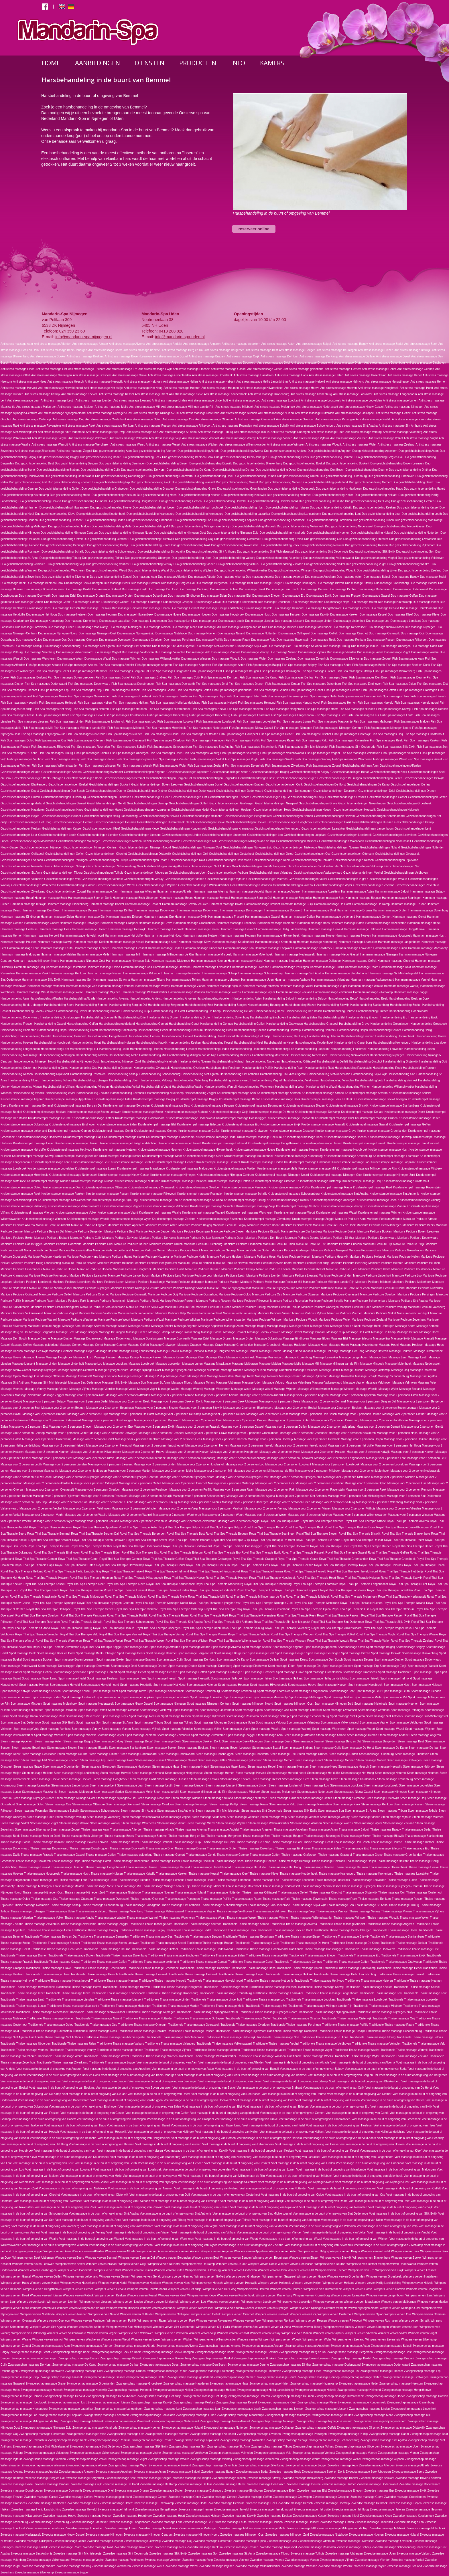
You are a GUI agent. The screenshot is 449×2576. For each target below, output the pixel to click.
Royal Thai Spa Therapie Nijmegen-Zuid (267, 1602)
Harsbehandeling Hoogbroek (52, 1042)
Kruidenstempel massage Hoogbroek (343, 1149)
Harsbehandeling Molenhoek (270, 1055)
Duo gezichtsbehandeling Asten (419, 450)
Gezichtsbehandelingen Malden (121, 841)
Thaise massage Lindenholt (233, 1879)
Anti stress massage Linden (169, 400)
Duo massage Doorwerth (35, 595)
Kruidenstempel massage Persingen (245, 1187)
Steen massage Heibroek (419, 1766)
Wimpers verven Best (205, 2257)
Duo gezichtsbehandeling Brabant (58, 469)
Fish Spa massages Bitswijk (354, 671)
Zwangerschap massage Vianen (398, 2452)
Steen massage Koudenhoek (357, 1779)
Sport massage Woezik (81, 1735)
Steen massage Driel (283, 1754)
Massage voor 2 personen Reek (366, 1489)
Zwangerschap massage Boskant (255, 2358)
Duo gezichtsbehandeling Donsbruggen (120, 476)
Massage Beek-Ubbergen (378, 1325)
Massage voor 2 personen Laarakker (290, 1458)
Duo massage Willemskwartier (161, 658)
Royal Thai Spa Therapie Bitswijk (359, 1533)
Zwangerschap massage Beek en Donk (116, 2352)
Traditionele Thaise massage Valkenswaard (224, 2043)
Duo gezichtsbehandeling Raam (149, 545)
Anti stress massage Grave (129, 375)
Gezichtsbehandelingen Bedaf (349, 771)
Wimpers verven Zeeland (348, 2339)
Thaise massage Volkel (49, 1917)
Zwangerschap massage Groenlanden (91, 2383)
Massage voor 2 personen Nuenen (393, 1477)
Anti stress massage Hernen (428, 381)
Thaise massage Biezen (356, 1835)
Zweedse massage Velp (197, 2559)
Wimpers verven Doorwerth (75, 2270)
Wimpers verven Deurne (329, 2264)
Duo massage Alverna (231, 576)
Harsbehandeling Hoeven (17, 1042)
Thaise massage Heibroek (328, 1861)
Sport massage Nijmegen (170, 1703)
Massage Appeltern (210, 1325)
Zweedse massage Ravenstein (133, 2547)
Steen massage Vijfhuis (396, 1817)
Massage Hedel (388, 1344)
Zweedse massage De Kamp (158, 2484)
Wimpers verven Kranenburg (274, 2295)
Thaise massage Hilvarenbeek (388, 1867)
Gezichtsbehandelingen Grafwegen (231, 803)
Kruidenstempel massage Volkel (76, 1212)
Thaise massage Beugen (287, 1835)
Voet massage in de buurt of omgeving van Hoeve (306, 2144)
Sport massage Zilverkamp (208, 1735)
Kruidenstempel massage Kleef (162, 1156)
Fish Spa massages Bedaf (334, 664)
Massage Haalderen (294, 1344)
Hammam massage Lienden (91, 948)
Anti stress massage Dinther (64, 362)
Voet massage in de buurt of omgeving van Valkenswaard (116, 2226)
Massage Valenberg (298, 1382)
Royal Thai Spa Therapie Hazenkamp (120, 1565)
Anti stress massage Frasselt (191, 369)
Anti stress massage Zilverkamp (35, 450)
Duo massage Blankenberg (391, 583)
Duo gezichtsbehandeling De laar (233, 469)
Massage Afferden (93, 1325)
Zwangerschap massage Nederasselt (175, 2421)
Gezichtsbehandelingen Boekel (68, 784)
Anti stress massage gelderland (303, 369)
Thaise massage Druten (222, 1848)
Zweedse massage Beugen (154, 2478)
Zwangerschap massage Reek (67, 2440)
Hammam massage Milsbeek (213, 954)
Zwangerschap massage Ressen (152, 2440)
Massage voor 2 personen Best (20, 1407)
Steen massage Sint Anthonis (175, 1810)
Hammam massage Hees (55, 929)
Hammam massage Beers (176, 897)
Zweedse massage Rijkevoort (278, 2547)
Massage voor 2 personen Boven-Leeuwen (391, 1407)
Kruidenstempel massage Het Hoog (69, 1149)
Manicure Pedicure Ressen (213, 1300)
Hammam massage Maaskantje (428, 948)
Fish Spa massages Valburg (201, 753)
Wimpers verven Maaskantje (362, 2301)
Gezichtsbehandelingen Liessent (140, 834)
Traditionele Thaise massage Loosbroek (362, 1999)
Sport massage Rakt (52, 1716)
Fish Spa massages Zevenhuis (244, 765)
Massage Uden (251, 1382)
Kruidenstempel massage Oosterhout (405, 1181)
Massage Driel (200, 1338)
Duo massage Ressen (381, 639)
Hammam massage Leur (22, 948)
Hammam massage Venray (152, 986)
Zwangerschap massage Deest (159, 2364)
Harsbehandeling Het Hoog (288, 1036)
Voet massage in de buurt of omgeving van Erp (339, 2106)
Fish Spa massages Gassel (158, 690)
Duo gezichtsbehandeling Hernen (180, 501)
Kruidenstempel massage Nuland (92, 1181)
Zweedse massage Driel (98, 2490)
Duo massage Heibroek (127, 608)
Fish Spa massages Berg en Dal (128, 671)
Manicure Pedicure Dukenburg (203, 1244)
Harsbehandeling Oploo (53, 1067)
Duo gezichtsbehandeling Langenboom (296, 513)
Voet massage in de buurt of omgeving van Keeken (261, 2150)
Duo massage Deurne (314, 589)
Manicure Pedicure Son (180, 1307)
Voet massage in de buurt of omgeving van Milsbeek (299, 2175)
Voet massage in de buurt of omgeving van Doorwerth (198, 2100)
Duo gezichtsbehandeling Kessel (417, 507)
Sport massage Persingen (407, 1710)
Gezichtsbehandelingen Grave (318, 803)
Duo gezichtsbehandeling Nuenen (327, 532)
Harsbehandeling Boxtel (71, 1011)
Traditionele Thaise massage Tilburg (372, 2037)
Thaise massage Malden (68, 1886)
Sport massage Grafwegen (225, 1672)
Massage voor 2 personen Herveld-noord (301, 1445)
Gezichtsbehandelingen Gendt (106, 803)
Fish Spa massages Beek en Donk (408, 664)
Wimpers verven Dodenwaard (397, 2264)
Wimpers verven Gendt (146, 2276)
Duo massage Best (241, 583)
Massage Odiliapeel (305, 1370)
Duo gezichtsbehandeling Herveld (224, 501)
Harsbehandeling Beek (373, 998)
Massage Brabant (314, 1332)
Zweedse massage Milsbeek (387, 2528)
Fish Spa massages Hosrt (321, 709)
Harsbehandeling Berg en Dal (128, 1004)
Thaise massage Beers (119, 1835)
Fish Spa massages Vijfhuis (134, 759)
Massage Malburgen (245, 1363)
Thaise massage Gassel (69, 1854)
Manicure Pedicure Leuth (229, 1275)
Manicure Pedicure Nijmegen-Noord (183, 1288)
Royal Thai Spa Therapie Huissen (358, 1577)
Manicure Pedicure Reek (143, 1300)
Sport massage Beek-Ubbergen (96, 1653)
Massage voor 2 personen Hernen (207, 1445)
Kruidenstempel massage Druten (419, 1118)
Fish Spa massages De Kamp (258, 677)
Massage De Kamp (383, 1332)
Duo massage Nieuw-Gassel (385, 627)
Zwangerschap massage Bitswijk (121, 2358)
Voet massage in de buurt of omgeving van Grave (246, 2119)
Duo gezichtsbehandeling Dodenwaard (69, 476)
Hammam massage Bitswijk (28, 904)
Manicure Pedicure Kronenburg (48, 1275)
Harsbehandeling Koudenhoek (314, 1042)
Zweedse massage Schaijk (354, 2547)
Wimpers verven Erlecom (331, 2270)
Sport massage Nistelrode (370, 1703)
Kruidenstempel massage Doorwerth (290, 1118)
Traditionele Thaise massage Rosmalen (292, 2031)
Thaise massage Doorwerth (127, 1848)
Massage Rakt (197, 1376)
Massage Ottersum (52, 1376)
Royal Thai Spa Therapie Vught (375, 1634)
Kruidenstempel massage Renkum (63, 1193)
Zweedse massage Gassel (41, 2496)
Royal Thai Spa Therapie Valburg (243, 1628)
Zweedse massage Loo (409, 2522)
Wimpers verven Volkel (392, 2333)
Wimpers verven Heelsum (144, 2282)
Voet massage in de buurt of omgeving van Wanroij (91, 2238)
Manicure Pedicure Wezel (147, 1319)
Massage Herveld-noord (297, 1351)
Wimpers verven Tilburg (307, 2326)
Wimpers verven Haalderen (420, 2276)
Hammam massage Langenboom (399, 941)
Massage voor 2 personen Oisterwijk (231, 1483)
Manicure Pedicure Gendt (184, 1250)
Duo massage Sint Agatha (98, 646)
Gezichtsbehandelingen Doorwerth (335, 790)
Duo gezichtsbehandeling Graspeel (152, 488)
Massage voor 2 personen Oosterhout (320, 1483)
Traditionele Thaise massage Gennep (298, 1961)
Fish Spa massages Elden (399, 683)
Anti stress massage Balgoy (350, 343)
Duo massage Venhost (225, 652)
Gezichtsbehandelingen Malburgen (78, 841)
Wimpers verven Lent (418, 2295)
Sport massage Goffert (192, 1672)
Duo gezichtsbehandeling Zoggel (111, 576)
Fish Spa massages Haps (209, 696)
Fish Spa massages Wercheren (352, 759)
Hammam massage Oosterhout (66, 967)
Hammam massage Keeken (91, 941)
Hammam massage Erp (159, 916)
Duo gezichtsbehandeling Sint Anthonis (211, 551)
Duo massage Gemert (29, 602)
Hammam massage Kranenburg (275, 941)
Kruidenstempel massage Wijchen (379, 1212)
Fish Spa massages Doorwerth (175, 683)
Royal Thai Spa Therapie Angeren (50, 1527)
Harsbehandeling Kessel (217, 1042)
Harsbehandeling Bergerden (166, 1004)
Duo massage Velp (198, 652)
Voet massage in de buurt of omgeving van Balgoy (312, 2068)
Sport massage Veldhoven (406, 1722)
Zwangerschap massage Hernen (21, 2396)
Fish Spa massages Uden (166, 753)
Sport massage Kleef (104, 1691)
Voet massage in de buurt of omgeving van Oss (355, 2194)
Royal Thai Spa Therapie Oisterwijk (181, 1609)
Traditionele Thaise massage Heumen (418, 1980)
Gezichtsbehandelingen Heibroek (398, 809)
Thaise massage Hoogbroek (42, 1873)
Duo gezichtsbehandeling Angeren (329, 450)
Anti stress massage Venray (238, 438)
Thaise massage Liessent (167, 1879)
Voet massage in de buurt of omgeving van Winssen (55, 2245)
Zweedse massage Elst (312, 2490)
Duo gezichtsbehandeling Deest (276, 469)
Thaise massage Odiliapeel (259, 1892)
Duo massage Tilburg (336, 646)
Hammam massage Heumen (238, 935)
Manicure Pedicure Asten (161, 1225)
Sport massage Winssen (49, 1735)
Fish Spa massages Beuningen (280, 671)
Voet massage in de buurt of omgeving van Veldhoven (253, 2226)
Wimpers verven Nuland (103, 2314)
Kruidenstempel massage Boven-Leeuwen (94, 1111)
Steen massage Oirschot (349, 1798)
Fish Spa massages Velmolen (400, 753)
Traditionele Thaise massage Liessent (119, 1999)
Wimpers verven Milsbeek (122, 2308)
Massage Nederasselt (426, 1363)
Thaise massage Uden (60, 1911)
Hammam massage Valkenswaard (372, 979)
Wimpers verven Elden (272, 2270)
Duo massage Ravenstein (293, 639)
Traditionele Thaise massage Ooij (394, 2018)
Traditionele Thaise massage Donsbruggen (316, 1949)
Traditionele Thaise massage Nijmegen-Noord (268, 2012)
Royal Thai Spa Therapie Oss (350, 1609)
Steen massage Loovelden (416, 1785)
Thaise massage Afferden (126, 1829)
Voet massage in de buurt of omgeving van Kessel (327, 2150)
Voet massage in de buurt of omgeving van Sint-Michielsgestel (252, 2213)
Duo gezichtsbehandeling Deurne (366, 469)
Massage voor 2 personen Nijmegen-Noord (186, 1477)
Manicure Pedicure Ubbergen (319, 1307)
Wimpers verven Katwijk (78, 2295)
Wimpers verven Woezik (286, 2339)
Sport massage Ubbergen (210, 1722)
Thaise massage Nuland (190, 1892)
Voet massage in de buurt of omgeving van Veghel (186, 2226)
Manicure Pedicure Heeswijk (330, 1256)
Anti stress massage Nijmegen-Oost (110, 413)
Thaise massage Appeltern (291, 1829)
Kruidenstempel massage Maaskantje (141, 1168)
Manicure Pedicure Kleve (374, 1269)
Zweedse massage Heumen (424, 2509)
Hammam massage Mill (125, 954)
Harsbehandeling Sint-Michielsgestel (283, 1074)
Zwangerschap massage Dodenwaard (336, 2364)
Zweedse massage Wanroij (73, 2566)
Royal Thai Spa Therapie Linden (168, 1590)
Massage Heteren (376, 1351)
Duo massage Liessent (289, 620)
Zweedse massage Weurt (148, 2566)
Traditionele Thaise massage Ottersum (142, 2024)
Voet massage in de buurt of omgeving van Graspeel (180, 2119)
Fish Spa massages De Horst (219, 677)
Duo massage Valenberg (39, 652)
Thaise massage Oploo (15, 1898)
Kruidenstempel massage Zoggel (313, 1218)
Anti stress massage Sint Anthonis (400, 425)
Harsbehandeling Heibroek (319, 1030)
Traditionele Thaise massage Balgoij (95, 1930)
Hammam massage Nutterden (283, 960)
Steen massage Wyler (368, 1823)
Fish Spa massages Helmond (256, 702)
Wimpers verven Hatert (44, 2282)
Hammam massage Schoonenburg (260, 973)
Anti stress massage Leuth (57, 400)
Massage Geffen (21, 1344)
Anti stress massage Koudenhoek (225, 394)
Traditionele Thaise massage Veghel (276, 2043)
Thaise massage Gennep (233, 1854)
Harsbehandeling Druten (195, 1017)
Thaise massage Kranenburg (337, 1873)
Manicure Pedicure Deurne (302, 1237)
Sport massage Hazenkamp (39, 1678)
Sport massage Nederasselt (95, 1703)
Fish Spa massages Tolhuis (91, 753)
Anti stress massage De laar (357, 356)
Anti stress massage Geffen (264, 369)
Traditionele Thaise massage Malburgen (125, 2005)
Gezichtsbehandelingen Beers (83, 778)
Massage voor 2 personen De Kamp (178, 1414)
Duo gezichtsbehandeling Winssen (290, 570)
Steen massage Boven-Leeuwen (230, 1747)
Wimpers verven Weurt (115, 2339)
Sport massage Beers (131, 1653)
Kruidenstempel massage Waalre (160, 1212)
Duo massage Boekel (423, 583)
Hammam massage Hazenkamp (385, 923)
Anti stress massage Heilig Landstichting (262, 381)
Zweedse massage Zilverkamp (34, 2572)
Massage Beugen (86, 1332)
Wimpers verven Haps (15, 2282)
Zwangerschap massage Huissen (109, 2402)
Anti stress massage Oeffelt (393, 413)
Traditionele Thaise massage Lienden (70, 1999)
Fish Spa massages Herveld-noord (417, 702)
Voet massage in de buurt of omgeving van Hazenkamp (206, 2125)
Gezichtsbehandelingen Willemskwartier (203, 885)
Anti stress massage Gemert (342, 369)
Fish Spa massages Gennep (342, 690)
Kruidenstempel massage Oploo (21, 1187)
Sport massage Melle (368, 1697)
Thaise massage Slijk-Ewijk (308, 1905)
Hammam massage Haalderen (276, 923)
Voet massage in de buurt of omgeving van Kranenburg (145, 2156)
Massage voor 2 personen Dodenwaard (56, 1420)
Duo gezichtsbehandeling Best (34, 463)
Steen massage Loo (316, 1785)
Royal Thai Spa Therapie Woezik (328, 1640)
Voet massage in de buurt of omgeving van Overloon (116, 2201)
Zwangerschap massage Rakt (429, 2433)
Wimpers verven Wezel (146, 2339)
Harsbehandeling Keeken (185, 1042)
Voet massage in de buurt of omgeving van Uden (352, 2219)
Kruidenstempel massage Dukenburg (24, 1124)
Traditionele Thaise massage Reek (95, 2031)
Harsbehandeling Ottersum (115, 1067)
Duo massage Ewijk (319, 595)
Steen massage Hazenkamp (228, 1766)
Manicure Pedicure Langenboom (128, 1275)
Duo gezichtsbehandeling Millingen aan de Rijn (201, 526)
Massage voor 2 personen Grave (206, 1433)
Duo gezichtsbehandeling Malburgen (24, 526)
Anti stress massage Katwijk (42, 394)
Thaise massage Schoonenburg (102, 1905)
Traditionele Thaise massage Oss (95, 2024)
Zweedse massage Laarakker (88, 2522)
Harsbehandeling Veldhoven (301, 1080)
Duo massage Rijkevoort (412, 639)
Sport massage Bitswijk (386, 1653)
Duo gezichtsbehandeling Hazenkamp (25, 494)
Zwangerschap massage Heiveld (315, 2389)
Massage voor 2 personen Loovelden (384, 1464)
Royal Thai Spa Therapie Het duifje (401, 1571)
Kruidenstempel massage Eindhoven (72, 1124)
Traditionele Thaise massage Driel (417, 1949)
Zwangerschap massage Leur (202, 2408)
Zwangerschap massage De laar (118, 2364)
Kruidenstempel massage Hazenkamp (170, 1137)
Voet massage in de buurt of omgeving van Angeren (49, 2068)
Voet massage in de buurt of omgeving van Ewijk (401, 2106)
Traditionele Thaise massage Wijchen (154, 2056)
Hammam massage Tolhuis (183, 979)
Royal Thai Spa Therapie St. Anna (28, 1628)
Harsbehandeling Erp (393, 1017)
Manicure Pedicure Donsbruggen (21, 1244)
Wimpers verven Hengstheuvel (42, 2289)
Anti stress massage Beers (105, 350)
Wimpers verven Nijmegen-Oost (400, 2308)
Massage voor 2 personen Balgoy (44, 1401)
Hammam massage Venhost (116, 986)
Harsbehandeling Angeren (179, 998)
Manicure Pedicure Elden (279, 1244)
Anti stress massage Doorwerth (236, 362)
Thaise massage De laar (286, 1842)
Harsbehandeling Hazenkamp (118, 1030)
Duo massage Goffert (115, 602)
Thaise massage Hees (229, 1861)
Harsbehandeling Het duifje (253, 1036)
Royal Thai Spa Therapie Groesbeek (392, 1558)
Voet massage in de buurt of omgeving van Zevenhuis (318, 2245)
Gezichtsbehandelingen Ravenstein (228, 860)
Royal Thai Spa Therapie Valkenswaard (336, 1628)
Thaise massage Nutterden (224, 1892)
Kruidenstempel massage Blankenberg (394, 1105)
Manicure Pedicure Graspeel (329, 1250)
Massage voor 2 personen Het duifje (351, 1445)
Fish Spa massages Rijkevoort (50, 746)
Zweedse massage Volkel (407, 2559)
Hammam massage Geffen (298, 916)
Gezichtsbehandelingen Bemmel (124, 778)
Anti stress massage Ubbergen (290, 432)
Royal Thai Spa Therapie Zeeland (412, 1640)
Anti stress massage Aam (17, 343)
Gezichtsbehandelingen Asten (229, 771)
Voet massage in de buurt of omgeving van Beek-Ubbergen (138, 2075)
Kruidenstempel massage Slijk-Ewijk (115, 1200)
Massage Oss (30, 1376)
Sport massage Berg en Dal (195, 1653)
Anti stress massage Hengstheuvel (387, 381)
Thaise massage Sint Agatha (142, 1905)
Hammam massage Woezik (223, 992)
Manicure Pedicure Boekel (339, 1231)
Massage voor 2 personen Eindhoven (384, 1420)
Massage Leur (398, 1357)
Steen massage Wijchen (231, 1823)
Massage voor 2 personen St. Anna (110, 1502)
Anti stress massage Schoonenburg (312, 425)
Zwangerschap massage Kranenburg (410, 2402)
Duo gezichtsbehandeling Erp (111, 482)
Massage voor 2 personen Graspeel (161, 1433)
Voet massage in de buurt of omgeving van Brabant (269, 2087)
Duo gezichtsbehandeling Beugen (76, 463)
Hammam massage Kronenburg (317, 941)
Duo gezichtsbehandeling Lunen (373, 520)
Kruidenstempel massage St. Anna (201, 1200)
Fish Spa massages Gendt (306, 690)
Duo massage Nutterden (261, 633)
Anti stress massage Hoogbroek (378, 387)
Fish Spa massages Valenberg (239, 753)
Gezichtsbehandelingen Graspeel (276, 803)
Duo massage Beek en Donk (45, 583)
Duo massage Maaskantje (92, 627)
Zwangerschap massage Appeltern (307, 2345)
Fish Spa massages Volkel (207, 759)
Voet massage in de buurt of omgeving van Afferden (231, 2062)
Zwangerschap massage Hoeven (427, 2396)
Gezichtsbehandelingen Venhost (102, 879)
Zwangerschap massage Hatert (269, 2383)
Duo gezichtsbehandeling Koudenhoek (100, 513)
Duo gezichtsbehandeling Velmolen (23, 564)
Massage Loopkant (115, 1363)
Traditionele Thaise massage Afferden (198, 1924)
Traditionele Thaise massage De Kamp (354, 1942)
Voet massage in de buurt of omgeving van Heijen (227, 2131)
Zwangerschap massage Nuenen (140, 2427)
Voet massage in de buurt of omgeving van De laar (94, 2094)
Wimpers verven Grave (311, 2276)
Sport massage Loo (109, 1697)
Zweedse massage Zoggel (71, 2572)
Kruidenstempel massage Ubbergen (333, 1200)
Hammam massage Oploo (103, 967)
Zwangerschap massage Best (393, 2352)
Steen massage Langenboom (70, 1785)
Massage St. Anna (158, 1382)
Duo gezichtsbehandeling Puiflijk (107, 545)
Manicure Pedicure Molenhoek (412, 1281)
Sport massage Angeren (288, 1647)
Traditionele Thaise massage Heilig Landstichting (345, 1974)
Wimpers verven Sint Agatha (48, 2326)
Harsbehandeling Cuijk (135, 1011)
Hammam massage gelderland (335, 916)
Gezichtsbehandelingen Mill (199, 841)
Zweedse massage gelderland (113, 2496)
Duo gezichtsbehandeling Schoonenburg (110, 551)
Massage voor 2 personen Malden (129, 1470)
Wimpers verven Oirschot (238, 2314)
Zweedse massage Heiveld (79, 2509)
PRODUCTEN (197, 62)
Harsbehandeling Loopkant (312, 1048)
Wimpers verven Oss (398, 2314)
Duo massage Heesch (66, 608)
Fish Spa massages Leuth (396, 715)
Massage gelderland (45, 1344)
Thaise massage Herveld (174, 1867)
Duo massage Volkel (370, 652)
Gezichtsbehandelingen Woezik (293, 885)
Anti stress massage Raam (409, 419)
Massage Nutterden (279, 1370)
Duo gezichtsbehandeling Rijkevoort (412, 545)
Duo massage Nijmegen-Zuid (135, 633)
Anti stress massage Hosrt (416, 387)
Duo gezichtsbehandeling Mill (151, 526)
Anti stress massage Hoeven (338, 387)
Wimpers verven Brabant (101, 2264)
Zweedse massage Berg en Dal (45, 2478)
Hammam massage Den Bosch (41, 910)
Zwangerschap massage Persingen (304, 2433)
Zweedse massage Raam (65, 2547)
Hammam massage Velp (81, 986)
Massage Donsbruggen (148, 1338)
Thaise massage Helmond (67, 1867)
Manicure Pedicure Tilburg (248, 1307)
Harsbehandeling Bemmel (91, 1004)
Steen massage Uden (40, 1817)
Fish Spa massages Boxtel (112, 677)
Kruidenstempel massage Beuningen (258, 1105)
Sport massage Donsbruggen (56, 1665)
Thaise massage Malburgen (34, 1886)
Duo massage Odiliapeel (294, 633)
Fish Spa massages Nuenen (125, 734)
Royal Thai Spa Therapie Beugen (227, 1533)
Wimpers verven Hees (176, 2282)
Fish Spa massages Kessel (18, 715)
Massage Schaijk (366, 1376)
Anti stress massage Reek (78, 425)
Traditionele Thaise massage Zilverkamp (62, 2062)
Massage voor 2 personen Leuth (21, 1464)
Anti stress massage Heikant (217, 381)
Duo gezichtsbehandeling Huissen (287, 507)
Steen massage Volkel (15, 1823)
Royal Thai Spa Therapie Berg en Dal (95, 1533)
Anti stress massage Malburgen (36, 406)
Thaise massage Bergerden (224, 1835)
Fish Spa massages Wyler (169, 765)
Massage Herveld (270, 1351)
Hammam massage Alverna (210, 891)
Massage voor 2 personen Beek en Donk (177, 1401)
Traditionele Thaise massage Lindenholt (216, 1999)
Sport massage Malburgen (306, 1697)
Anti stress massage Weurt (128, 444)
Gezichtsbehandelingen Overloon (22, 860)
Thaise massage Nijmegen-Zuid (84, 1892)
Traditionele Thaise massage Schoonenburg (394, 2031)
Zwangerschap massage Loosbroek (106, 2415)
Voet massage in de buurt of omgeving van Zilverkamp (388, 2245)
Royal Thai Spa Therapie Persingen (83, 1615)
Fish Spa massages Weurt (390, 759)
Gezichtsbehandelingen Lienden (97, 834)
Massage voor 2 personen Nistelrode (346, 1477)
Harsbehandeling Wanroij (220, 1086)
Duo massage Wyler (254, 658)
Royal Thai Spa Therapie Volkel (335, 1634)
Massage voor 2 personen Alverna (217, 1395)
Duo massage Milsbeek (283, 627)
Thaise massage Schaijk (65, 1905)
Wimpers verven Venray (265, 2333)
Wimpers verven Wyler (316, 2339)
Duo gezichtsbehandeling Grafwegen (105, 488)
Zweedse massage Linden (337, 2522)
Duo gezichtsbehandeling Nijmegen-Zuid (232, 532)
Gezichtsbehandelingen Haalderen (22, 809)
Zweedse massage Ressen (241, 2547)
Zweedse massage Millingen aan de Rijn (342, 2528)
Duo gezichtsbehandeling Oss (323, 539)
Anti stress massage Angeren (201, 343)
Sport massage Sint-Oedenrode (21, 1722)
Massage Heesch (12, 1351)
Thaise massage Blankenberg (424, 1835)
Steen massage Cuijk (327, 1747)
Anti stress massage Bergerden (224, 350)
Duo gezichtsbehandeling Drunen (255, 476)
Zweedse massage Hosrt (169, 2515)
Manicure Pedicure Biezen (228, 1231)
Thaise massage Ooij (391, 1892)
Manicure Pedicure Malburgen (185, 1281)
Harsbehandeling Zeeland (92, 1093)
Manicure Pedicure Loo (407, 1275)
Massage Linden (46, 1363)
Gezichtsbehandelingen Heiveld (159, 816)
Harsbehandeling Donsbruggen (60, 1017)
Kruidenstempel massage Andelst (410, 1093)
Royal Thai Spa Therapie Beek (304, 1527)
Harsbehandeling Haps (51, 1030)
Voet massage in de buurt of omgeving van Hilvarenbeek (238, 2144)
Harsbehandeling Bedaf (343, 998)
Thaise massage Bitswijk (388, 1835)
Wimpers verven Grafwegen (243, 2276)
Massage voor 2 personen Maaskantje (34, 1470)
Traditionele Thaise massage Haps (253, 1968)
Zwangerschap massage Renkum (109, 2440)
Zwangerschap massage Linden (369, 2408)
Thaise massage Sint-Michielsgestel (224, 1905)
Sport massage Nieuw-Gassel (134, 1703)
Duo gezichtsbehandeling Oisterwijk (151, 539)
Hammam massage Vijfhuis (224, 986)
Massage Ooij (400, 1370)
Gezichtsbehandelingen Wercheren (33, 885)
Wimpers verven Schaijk (414, 2320)
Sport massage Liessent (16, 1697)
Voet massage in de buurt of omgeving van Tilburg (154, 2219)
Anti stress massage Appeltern (241, 343)
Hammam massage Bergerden (292, 897)
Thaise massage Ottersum (76, 1898)
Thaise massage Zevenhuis (41, 1924)
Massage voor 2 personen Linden (155, 1464)
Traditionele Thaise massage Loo (264, 1999)
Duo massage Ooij (412, 633)
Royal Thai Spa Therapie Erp (222, 1552)
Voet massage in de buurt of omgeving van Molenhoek (367, 2175)
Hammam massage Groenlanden (194, 923)
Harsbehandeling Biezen (300, 1004)
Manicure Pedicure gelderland (112, 1250)
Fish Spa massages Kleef (52, 715)
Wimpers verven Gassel (16, 2276)
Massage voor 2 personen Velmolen (134, 1508)
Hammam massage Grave (155, 923)
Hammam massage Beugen (363, 897)
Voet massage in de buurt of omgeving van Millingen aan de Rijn (224, 2175)
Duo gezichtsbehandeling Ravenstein (235, 545)
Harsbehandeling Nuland (227, 1061)
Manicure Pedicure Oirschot (91, 1294)
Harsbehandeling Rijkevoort (51, 1074)
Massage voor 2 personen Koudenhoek (140, 1458)
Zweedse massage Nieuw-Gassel (63, 2534)
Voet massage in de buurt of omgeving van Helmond (63, 2138)
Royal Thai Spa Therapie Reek (296, 1615)
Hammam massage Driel (320, 910)
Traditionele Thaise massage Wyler (357, 2056)
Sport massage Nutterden (27, 1710)
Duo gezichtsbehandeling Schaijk (63, 551)
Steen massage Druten (343, 1754)
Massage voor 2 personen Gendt (422, 1426)
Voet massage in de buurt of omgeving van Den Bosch (225, 2094)
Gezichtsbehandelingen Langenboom (369, 828)
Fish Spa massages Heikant (131, 702)
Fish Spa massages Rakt (311, 740)
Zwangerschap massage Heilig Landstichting (265, 2389)
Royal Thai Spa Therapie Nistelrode (316, 1602)
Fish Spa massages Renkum (422, 740)
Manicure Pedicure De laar (194, 1237)
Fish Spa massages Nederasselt (207, 727)
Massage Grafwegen (163, 1344)
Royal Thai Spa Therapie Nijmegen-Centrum (105, 1602)
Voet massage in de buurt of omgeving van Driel (263, 2100)
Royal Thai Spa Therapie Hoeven (227, 1577)
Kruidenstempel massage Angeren (22, 1099)
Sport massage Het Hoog (169, 1684)
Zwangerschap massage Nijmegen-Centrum (324, 2421)
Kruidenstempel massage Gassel (367, 1124)
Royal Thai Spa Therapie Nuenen (361, 1602)
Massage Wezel (262, 1388)
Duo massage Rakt (263, 639)
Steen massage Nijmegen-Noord (33, 1798)
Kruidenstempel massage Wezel (336, 1212)
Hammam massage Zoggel (411, 992)
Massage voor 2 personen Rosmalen (104, 1495)
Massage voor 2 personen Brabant (44, 1414)
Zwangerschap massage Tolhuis (313, 2446)
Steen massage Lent (103, 1785)
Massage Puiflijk (155, 1376)
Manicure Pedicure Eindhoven (243, 1244)
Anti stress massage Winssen (285, 444)
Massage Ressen (290, 1376)
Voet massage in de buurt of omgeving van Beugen (94, 2081)
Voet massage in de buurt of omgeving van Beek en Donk (63, 2075)
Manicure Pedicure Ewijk (409, 1244)
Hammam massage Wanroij (401, 986)
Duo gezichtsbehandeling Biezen (167, 463)
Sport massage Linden (46, 1697)
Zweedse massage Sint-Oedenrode (125, 2553)
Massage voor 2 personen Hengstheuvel (158, 1445)
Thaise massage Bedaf (416, 1829)
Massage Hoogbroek (59, 1357)
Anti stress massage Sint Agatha (357, 425)
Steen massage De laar (424, 1747)
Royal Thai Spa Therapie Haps (34, 1565)
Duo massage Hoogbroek (228, 614)
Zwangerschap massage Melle (373, 2415)
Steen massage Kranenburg (395, 1779)
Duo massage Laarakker (115, 620)
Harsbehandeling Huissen (118, 1042)
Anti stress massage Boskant (85, 356)
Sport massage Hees (132, 1678)
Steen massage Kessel (266, 1779)
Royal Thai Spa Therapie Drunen (370, 1546)
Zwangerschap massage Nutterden (226, 2427)
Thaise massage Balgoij (354, 1829)
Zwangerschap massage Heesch (42, 2389)
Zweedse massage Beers (408, 2471)
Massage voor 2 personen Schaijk (150, 1495)
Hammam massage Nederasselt (294, 954)
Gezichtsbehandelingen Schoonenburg (111, 866)
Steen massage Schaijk (64, 1810)
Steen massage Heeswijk (386, 1766)
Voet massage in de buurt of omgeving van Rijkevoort (264, 2207)
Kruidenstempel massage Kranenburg (299, 1156)
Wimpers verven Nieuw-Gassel (234, 2308)
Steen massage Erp (93, 1760)
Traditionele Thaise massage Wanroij (404, 2049)
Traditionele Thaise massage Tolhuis (420, 2037)
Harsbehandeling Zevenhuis (128, 1093)
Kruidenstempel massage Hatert (124, 1137)
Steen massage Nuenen (186, 1798)
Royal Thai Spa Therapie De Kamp (318, 1540)
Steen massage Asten (48, 1741)
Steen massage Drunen (313, 1754)
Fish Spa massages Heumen (128, 709)
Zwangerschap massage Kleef (277, 2402)
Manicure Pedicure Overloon (378, 1294)
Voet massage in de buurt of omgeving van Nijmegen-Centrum (217, 2182)
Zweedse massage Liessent (301, 2522)
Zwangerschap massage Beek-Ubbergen (168, 2352)
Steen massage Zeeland (398, 1823)
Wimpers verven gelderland (80, 2276)
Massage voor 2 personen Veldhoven (87, 1508)
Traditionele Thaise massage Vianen (120, 2049)
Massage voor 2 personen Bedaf (87, 1401)
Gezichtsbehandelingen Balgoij (269, 771)
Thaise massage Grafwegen (299, 1854)
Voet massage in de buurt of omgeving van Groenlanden (314, 2119)
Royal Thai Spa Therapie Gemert (36, 1558)
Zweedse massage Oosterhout (212, 2541)
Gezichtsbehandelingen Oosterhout (231, 853)
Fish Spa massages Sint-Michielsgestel (303, 746)
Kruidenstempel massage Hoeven (297, 1149)
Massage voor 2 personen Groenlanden (253, 1433)
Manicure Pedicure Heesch (294, 1256)
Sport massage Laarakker (273, 1691)
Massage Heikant (106, 1351)
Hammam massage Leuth (56, 948)
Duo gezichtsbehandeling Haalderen (339, 488)
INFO (238, 62)
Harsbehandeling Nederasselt (309, 1055)
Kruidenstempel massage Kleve (203, 1156)
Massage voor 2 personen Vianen (309, 1508)
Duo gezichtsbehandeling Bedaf (100, 457)
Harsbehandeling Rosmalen (87, 1074)
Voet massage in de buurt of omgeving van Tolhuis (219, 2219)
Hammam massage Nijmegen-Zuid (128, 960)
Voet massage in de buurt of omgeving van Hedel (273, 2125)
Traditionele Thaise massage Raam (391, 2024)
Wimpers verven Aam (57, 2251)
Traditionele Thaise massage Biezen (298, 1936)
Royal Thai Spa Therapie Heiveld (123, 1571)
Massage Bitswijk (159, 1332)
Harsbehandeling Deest (270, 1011)
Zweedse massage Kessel (309, 2515)
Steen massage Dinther (103, 1754)
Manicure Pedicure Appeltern (126, 1225)
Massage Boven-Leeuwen (263, 1332)
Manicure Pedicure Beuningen (191, 1231)
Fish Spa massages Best (206, 671)
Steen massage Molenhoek (278, 1791)
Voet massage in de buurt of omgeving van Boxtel (203, 2087)
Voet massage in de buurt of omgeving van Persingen (185, 2201)
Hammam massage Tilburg (148, 979)
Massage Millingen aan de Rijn (339, 1363)
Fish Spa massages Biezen (318, 671)
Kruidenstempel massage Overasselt (151, 1187)
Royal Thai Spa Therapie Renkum (338, 1615)
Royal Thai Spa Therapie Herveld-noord (352, 1571)
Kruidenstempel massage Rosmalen (200, 1193)
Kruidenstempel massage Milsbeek (420, 1168)
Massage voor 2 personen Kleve (93, 1458)
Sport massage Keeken (46, 1691)
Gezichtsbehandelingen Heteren (72, 822)
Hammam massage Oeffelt (359, 960)
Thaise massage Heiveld (34, 1867)
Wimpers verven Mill (43, 2308)
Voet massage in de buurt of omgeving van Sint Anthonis (176, 2213)
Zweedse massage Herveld (231, 2509)
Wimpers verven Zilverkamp (419, 2339)
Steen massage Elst (34, 1760)
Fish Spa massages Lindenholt (105, 721)
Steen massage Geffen (212, 1760)
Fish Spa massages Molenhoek (166, 727)
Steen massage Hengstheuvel (184, 1772)
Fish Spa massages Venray (62, 759)
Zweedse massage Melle (269, 2528)
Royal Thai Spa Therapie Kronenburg (268, 1584)
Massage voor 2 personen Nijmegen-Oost (241, 1477)
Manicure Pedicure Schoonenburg (365, 1300)
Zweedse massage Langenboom (129, 2522)
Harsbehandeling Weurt (290, 1086)
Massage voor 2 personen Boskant (340, 1407)
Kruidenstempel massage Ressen (107, 1193)
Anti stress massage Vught (421, 438)
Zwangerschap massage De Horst (29, 2364)
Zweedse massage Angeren (76, 2471)
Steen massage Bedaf (139, 1741)
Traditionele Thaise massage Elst (267, 1955)
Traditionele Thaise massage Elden (222, 1955)
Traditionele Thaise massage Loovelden (414, 1999)
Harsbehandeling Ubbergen (90, 1080)
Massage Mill (310, 1363)
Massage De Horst (358, 1332)
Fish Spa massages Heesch (428, 696)
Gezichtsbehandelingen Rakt (186, 860)
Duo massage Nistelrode (171, 633)
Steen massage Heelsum (293, 1766)
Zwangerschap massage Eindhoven (258, 2371)
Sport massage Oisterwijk (156, 1710)
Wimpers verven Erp (361, 2270)
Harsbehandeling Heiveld (35, 1036)
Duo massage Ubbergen (394, 646)
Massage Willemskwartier (314, 1388)
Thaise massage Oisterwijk (360, 1892)
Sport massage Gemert (102, 1672)
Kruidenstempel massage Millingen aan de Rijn (367, 1168)
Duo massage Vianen (283, 652)
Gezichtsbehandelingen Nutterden (422, 847)
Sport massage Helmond (396, 1678)
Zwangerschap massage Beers (215, 2352)
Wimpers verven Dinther (361, 2264)
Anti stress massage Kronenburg (311, 394)
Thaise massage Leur (73, 1879)
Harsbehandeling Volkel (125, 1086)
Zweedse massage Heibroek (369, 2503)
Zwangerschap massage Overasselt (213, 2433)
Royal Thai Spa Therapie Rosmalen (37, 1621)
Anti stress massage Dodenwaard (105, 362)
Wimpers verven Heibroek (274, 2282)
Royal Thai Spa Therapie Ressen (382, 1615)
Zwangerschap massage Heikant (215, 2389)
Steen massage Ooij (413, 1798)
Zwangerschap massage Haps (229, 2383)
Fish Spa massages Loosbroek (215, 721)
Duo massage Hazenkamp (395, 602)
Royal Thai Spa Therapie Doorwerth (286, 1546)
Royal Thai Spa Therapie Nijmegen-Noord (161, 1602)
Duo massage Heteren (72, 614)
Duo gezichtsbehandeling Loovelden (329, 520)
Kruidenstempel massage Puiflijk (289, 1187)
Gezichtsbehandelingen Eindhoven (109, 797)
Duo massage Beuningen (299, 583)
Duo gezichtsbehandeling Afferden (154, 450)
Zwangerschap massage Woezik (86, 2465)
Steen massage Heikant (37, 1772)
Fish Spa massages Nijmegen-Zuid (43, 734)
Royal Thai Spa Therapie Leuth (39, 1590)
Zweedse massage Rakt (97, 2547)
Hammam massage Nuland (245, 960)
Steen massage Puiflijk (223, 1804)
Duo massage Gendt (57, 602)
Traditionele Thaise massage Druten (71, 1955)
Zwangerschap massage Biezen (78, 2358)
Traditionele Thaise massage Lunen (23, 2005)
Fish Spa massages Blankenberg (394, 671)
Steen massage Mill (166, 1791)
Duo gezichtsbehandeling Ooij (194, 539)
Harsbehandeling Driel (132, 1017)
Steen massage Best (410, 1741)
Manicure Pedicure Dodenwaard (375, 1237)
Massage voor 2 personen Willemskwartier (360, 1514)
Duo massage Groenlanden (239, 602)
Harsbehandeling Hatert (83, 1030)
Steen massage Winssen (306, 1823)
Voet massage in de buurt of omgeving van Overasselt (47, 2201)
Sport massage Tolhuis (178, 1722)
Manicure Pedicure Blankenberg (301, 1231)
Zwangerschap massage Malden (332, 2415)
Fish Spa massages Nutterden (199, 734)
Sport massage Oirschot (123, 1710)
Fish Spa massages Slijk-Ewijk (396, 746)
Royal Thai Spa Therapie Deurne (49, 1546)
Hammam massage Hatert (347, 923)
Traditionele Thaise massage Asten (48, 1930)
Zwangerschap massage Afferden (92, 2345)
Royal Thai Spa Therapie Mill (206, 1596)
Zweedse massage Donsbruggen (22, 2490)
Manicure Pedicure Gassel (41, 1250)
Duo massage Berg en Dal (177, 583)
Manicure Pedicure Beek (296, 1225)
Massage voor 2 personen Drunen (245, 1420)
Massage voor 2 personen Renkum (409, 1489)
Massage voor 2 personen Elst (28, 1426)
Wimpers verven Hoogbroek (424, 2289)
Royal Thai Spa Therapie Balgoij (179, 1527)
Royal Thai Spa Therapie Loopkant (297, 1590)
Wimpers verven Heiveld (417, 2282)
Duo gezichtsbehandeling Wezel (148, 570)
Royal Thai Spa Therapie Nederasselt (402, 1596)
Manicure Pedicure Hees (260, 1256)
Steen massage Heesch (353, 1766)
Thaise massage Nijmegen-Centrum (399, 1886)
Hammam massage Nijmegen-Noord (36, 960)
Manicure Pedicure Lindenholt (372, 1275)
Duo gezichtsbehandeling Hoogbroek (199, 507)
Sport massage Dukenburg (215, 1665)
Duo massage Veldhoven (138, 652)
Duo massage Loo (377, 620)
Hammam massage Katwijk (55, 941)
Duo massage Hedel (426, 602)
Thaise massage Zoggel (113, 1924)
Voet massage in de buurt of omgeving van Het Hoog (34, 2144)
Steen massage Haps (166, 1766)
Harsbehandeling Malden (92, 1055)
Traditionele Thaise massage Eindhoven (173, 1955)
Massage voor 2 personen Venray (266, 1508)
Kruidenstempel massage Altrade (323, 1093)
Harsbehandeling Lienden (146, 1048)
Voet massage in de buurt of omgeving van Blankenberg (364, 2081)
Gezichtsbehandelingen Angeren (145, 771)
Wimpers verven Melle (15, 2308)
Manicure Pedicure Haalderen (47, 1256)
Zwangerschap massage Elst (341, 2371)
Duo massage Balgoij (377, 576)
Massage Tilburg (181, 1382)
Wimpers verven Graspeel (279, 2276)
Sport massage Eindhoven (250, 1665)
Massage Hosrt (82, 1357)
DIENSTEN (149, 62)
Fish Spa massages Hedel (320, 696)
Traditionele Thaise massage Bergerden (103, 1936)
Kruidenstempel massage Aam (236, 1093)
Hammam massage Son (77, 979)
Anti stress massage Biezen (375, 350)
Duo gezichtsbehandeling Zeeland (419, 570)
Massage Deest (429, 1332)
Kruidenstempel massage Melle (277, 1168)
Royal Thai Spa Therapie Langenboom (363, 1584)
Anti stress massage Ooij (68, 419)
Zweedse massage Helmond (116, 2509)
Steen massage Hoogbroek (109, 1779)
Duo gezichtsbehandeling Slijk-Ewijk (372, 551)
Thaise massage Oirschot (325, 1892)
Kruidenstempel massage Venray (342, 1206)
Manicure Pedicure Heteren (386, 1263)
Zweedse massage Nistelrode (329, 2534)
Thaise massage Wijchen (273, 1917)
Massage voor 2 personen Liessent (110, 1464)
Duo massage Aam (145, 576)
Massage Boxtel (291, 1332)
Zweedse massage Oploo (249, 2541)
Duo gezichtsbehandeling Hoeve (110, 507)
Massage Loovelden (168, 1363)
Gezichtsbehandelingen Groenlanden (362, 803)
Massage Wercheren (217, 1388)
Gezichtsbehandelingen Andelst (103, 771)
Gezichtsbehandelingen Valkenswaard (318, 872)
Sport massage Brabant (140, 1659)
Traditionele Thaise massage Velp (423, 2043)
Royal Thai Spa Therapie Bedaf (263, 1527)
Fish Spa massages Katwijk (393, 709)
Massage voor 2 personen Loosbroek (335, 1464)
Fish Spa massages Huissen (357, 709)
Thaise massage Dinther (418, 1842)
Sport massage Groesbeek (360, 1672)
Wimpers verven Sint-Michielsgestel (128, 2326)
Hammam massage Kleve (194, 941)
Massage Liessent (23, 1363)
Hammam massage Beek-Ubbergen (136, 897)
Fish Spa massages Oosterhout (424, 734)
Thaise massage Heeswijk (293, 1861)
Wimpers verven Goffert (209, 2276)
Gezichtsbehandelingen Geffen (427, 797)
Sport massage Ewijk (393, 1665)
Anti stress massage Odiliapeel (354, 413)
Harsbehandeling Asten (247, 998)
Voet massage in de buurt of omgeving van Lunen (263, 2169)
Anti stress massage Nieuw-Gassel (361, 406)
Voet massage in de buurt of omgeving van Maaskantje (331, 2169)
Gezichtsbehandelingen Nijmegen (40, 847)
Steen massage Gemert (278, 1760)
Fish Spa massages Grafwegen (417, 690)
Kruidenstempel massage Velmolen (212, 1206)
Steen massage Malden (109, 1791)
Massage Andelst (162, 1325)
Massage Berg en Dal (14, 1332)
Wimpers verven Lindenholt (161, 2301)
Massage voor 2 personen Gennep (23, 1433)
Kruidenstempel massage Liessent (218, 1162)
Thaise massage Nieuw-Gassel (320, 1886)
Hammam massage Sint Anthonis (346, 973)
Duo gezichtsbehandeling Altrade (198, 450)
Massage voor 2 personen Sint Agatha (251, 1495)
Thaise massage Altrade (158, 1829)
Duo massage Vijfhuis (312, 652)
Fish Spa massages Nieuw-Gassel (251, 727)
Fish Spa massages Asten (228, 664)
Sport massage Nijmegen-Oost (294, 1703)
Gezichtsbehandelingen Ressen (353, 860)
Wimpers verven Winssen (253, 2339)
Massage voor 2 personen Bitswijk (200, 1407)
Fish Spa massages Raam (277, 740)
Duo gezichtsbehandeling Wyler (377, 570)
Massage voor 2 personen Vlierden (399, 1508)
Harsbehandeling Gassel (50, 1023)
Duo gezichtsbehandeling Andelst (285, 450)
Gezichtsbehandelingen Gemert (66, 803)
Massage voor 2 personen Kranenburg (191, 1458)
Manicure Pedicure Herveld (230, 1263)
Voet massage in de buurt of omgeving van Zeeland (250, 2245)
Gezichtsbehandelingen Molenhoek (341, 841)
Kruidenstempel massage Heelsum (259, 1137)
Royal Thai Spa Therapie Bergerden (143, 1533)
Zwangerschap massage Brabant (393, 2358)
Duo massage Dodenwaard (374, 589)
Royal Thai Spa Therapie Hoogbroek (272, 1577)
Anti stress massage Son (142, 432)
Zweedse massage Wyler (370, 2566)
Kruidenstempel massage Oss (61, 1187)
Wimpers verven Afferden (88, 2251)
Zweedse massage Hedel (191, 2503)
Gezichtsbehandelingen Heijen (20, 816)
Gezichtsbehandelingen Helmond (201, 816)
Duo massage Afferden (172, 576)
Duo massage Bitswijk (359, 583)
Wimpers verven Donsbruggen (37, 2270)
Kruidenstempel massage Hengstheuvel (273, 1143)
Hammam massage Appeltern (321, 891)
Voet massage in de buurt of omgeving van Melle (90, 2175)
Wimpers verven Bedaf (375, 2251)
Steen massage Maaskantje (39, 1791)
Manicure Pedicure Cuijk (85, 1237)
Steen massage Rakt (282, 1804)
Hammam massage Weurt (32, 992)
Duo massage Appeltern (320, 576)
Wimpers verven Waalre (16, 2339)
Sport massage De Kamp (232, 1659)
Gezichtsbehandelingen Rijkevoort (396, 860)
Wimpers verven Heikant (338, 2282)
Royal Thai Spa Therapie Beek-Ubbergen (402, 1527)
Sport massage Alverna (226, 1647)
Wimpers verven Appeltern (250, 2251)
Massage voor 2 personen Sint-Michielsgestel (357, 1495)
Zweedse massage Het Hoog (350, 2509)
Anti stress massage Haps (291, 375)
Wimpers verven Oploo (368, 2314)
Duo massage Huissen (286, 614)
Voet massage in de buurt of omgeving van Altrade (297, 2062)
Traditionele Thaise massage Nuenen (50, 2018)
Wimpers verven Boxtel (70, 2264)
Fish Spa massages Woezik (134, 765)
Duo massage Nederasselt (350, 627)
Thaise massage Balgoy (385, 1829)
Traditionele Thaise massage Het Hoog (319, 1980)
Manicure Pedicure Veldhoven (98, 1313)
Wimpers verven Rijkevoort (345, 2320)
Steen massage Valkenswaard (140, 1817)
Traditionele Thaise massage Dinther (154, 1949)
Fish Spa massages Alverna (80, 664)
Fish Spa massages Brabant (149, 677)
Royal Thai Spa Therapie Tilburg (71, 1628)
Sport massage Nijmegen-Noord (252, 1703)
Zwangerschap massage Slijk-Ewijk (145, 2446)
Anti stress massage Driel (273, 362)
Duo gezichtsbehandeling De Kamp (188, 469)
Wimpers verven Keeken (110, 2295)
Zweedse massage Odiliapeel (33, 2541)
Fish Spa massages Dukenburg (321, 683)
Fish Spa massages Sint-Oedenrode (352, 746)
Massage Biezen (136, 1332)
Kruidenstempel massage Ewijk (280, 1124)
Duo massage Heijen (156, 608)
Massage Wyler (388, 1388)
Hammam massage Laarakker (358, 941)
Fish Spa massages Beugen (241, 671)
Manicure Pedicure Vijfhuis (309, 1313)
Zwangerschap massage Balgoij (391, 2345)
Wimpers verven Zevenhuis (382, 2339)
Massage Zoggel (53, 1395)
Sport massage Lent (342, 1691)
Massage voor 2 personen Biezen (156, 1407)
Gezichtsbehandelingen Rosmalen (22, 866)
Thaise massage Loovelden (368, 1879)
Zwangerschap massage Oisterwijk (403, 2427)
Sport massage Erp (366, 1665)
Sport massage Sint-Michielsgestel (426, 1716)
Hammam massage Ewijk (191, 916)
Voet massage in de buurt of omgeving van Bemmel (273, 2075)
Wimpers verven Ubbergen (372, 2326)
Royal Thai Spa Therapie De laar (362, 1540)
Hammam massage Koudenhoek (233, 941)
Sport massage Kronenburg (238, 1691)
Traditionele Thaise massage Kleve (68, 1993)
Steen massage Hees (323, 1766)
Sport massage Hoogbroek (365, 1684)
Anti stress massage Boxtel (170, 356)
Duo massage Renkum (351, 639)
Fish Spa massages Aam (408, 658)
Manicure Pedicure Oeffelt (55, 1294)
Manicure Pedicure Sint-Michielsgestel (55, 1307)
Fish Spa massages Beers (52, 671)
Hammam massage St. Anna (111, 979)
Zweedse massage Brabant (51, 2484)
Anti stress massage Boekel (47, 356)
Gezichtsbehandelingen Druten (20, 797)
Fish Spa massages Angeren (153, 664)
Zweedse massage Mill (301, 2528)
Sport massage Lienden (426, 1691)
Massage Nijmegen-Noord (111, 1370)
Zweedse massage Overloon (393, 2541)
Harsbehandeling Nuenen (194, 1061)
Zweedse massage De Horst (121, 2484)
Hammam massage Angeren (283, 891)
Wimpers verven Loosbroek (258, 2301)
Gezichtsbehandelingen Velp (62, 879)
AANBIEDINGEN (97, 62)
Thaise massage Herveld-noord (211, 1867)
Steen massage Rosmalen (31, 1810)
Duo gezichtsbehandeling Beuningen (122, 463)
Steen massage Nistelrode (153, 1798)
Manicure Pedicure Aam (350, 1218)
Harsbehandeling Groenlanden (390, 1023)
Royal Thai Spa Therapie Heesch (292, 1565)
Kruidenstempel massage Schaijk (245, 1193)
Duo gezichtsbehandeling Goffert (59, 488)
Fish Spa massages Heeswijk (19, 702)
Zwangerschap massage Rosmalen (242, 2440)
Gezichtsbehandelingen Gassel (387, 797)
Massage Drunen (221, 1338)
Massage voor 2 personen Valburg (333, 1502)
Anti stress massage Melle (111, 406)
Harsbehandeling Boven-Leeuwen (33, 1011)
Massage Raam (176, 1376)
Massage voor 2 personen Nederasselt (415, 1470)
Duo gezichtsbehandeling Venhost (107, 564)
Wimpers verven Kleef (172, 2295)
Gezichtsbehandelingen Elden (151, 797)
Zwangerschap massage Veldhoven (185, 2452)
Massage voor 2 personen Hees (181, 1439)
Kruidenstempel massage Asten (112, 1099)
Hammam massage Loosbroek (312, 948)
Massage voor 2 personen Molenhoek (365, 1470)
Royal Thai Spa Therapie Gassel (346, 1552)
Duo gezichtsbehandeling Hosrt (244, 507)
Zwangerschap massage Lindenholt (413, 2408)
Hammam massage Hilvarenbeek (278, 935)
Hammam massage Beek (51, 897)
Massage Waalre (169, 1388)
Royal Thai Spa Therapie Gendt (78, 1558)
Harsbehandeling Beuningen (266, 1004)
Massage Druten (243, 1338)
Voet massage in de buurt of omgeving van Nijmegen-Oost (372, 2182)
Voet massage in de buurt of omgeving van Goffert (44, 2119)
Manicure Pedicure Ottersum (301, 1294)
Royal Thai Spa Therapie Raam (169, 1615)
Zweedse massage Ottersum (316, 2541)
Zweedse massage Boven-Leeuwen (418, 2478)
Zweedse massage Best (120, 2478)
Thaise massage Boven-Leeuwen (87, 1842)
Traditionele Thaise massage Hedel (399, 1968)
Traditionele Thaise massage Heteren (369, 1980)
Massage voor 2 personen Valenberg (379, 1502)
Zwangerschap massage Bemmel (257, 2352)
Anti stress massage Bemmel (142, 350)
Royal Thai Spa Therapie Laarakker (315, 1584)
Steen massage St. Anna (360, 1810)
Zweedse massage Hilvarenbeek (21, 2515)
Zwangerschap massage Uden (400, 2446)
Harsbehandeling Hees (218, 1030)
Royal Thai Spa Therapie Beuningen (272, 1533)
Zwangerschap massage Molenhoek (128, 2421)
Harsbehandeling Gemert (152, 1023)
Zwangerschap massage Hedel (358, 2383)
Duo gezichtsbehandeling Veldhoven (421, 557)
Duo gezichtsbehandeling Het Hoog (367, 501)
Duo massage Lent (180, 620)
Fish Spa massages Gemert (270, 690)
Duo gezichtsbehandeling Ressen (366, 545)
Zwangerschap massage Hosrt (67, 2402)
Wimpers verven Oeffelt (205, 2314)
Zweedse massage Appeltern (114, 2471)
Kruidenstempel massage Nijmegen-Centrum (225, 1174)
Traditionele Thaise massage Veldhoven (325, 2043)
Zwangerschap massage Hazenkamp (314, 2383)
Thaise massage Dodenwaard (49, 1848)
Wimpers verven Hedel (112, 2282)
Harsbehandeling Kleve (279, 1042)
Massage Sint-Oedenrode (84, 1382)
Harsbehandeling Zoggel (200, 1093)
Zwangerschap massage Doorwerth (41, 2371)
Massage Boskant (234, 1332)
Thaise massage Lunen (402, 1879)
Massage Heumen (400, 1351)
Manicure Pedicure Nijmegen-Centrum (135, 1288)
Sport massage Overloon (374, 1710)
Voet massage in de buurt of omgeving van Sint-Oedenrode (330, 2213)
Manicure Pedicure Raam (38, 1300)
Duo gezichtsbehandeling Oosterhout (237, 539)
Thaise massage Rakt (276, 1898)
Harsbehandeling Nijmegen (387, 1055)
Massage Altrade (116, 1325)
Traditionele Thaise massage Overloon (244, 2024)
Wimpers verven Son (244, 2326)
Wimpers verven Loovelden (294, 2301)
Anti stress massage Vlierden (348, 438)
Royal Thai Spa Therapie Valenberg (287, 1628)
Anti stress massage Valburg (363, 432)
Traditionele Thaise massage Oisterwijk (346, 2018)
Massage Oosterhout (423, 1370)
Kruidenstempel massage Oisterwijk (318, 1181)
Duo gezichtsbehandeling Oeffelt (61, 539)
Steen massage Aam (269, 1735)
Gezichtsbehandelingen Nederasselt (388, 841)
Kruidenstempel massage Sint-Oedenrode (64, 1200)
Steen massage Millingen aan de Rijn (203, 1791)
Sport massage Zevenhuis (173, 1735)
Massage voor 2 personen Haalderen (352, 1433)
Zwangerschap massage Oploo (86, 2433)
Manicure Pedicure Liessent (300, 1275)
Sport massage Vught (236, 1728)
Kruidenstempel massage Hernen (321, 1143)
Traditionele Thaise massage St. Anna (324, 2037)
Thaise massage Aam (95, 1829)
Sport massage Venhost (55, 1728)
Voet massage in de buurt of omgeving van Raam (316, 2201)
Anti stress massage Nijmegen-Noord (62, 413)
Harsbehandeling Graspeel (321, 1023)
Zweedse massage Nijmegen (104, 2534)
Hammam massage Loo (238, 948)
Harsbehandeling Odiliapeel (298, 1061)
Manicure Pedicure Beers (419, 1225)
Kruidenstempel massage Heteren (115, 1149)
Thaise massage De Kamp (253, 1842)
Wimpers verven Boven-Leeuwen (33, 2264)
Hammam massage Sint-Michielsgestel (393, 973)
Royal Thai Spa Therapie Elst (140, 1552)
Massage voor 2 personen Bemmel (324, 1401)
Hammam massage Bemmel (212, 897)
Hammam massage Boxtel (226, 904)
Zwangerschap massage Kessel (236, 2402)
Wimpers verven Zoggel (16, 2345)
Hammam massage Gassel (262, 916)
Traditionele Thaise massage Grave (48, 1968)
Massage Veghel (354, 1382)
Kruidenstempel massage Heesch (345, 1137)
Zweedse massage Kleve (376, 2515)
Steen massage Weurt (171, 1823)
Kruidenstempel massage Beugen (212, 1105)
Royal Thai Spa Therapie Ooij (223, 1609)
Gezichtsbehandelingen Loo (265, 834)
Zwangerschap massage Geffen (146, 2377)
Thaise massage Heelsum (197, 1861)
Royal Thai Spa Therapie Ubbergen (157, 1628)
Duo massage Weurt (70, 658)
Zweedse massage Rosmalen (317, 2547)
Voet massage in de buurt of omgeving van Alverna (362, 2062)
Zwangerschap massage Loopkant (60, 2415)
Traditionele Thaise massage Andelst (341, 1924)
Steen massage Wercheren (138, 1823)
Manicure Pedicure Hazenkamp (153, 1256)
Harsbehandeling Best (199, 1004)
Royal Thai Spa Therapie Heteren (47, 1577)
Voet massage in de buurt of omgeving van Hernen (203, 2138)
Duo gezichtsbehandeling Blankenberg (257, 463)
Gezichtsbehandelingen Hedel (190, 809)
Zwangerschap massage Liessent (327, 2408)
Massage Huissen (105, 1357)
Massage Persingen (130, 1376)
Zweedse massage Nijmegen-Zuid (287, 2534)
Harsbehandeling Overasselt (151, 1067)
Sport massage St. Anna (117, 1722)
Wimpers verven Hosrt (15, 2295)
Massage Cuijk (335, 1332)
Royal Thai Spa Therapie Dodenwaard (137, 1546)
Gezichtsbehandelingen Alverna (61, 771)
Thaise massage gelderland (134, 1854)
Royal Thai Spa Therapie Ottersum (393, 1609)
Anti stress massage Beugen (297, 350)
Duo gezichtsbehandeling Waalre (408, 564)
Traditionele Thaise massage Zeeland (404, 2056)
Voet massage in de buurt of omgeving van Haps (75, 2125)
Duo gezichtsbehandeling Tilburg (60, 557)
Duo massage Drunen (91, 595)
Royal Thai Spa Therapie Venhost (120, 1634)
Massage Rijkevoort (315, 1376)
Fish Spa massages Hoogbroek (284, 709)
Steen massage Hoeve (45, 1779)
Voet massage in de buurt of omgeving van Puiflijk (251, 2201)
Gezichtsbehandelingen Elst (189, 797)
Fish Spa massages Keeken (430, 709)
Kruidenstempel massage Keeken (76, 1156)
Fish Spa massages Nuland (160, 734)
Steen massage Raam (253, 1804)
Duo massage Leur (205, 620)
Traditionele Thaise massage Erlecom (313, 1955)
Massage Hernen (247, 1351)
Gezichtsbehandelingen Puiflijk (108, 860)
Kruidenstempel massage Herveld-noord (413, 1143)
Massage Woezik (366, 1388)
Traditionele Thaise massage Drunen (24, 1955)
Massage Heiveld (168, 1351)
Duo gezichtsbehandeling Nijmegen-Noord (126, 532)
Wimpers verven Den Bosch (295, 2264)
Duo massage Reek (323, 639)
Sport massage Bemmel (161, 1653)
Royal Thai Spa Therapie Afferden (321, 1521)
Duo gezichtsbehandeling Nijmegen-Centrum (69, 532)
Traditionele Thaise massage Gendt (250, 1961)
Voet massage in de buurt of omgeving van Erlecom (276, 2106)
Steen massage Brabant (297, 1747)
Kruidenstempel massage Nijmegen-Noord (282, 1174)
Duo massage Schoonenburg (62, 646)
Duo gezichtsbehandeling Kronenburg (199, 513)
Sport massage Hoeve (302, 1684)
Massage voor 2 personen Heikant (406, 1439)
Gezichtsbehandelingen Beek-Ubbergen (37, 778)
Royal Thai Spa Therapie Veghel (383, 1628)
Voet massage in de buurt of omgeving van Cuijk (334, 2087)
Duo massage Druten (119, 595)
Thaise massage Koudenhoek (298, 1873)
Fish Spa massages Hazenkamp (282, 696)
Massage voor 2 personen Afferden (127, 1395)
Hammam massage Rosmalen (182, 973)
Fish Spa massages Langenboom (292, 715)
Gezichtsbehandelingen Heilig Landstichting (110, 816)
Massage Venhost (12, 1388)
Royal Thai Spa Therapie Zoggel (101, 1647)
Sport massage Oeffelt (92, 1710)
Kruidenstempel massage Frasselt (323, 1124)
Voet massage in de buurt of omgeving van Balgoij (247, 2068)
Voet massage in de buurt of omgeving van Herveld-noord (339, 2138)
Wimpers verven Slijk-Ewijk (213, 2326)
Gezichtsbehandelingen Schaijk (65, 866)
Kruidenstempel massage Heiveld (179, 1143)
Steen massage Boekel (161, 1747)
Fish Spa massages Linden (67, 721)
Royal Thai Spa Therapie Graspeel (255, 1558)
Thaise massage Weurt (211, 1917)
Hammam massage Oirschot (395, 960)
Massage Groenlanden (238, 1344)
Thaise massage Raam (246, 1898)
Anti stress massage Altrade (90, 343)
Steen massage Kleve (324, 1779)
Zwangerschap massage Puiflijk (348, 2433)
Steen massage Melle (139, 1791)
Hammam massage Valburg (292, 979)
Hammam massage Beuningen (401, 897)
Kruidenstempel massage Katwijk (33, 1156)
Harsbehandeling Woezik (28, 1093)
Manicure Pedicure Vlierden (345, 1313)
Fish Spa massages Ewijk (86, 690)
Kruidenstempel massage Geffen (409, 1124)
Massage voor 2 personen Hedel (93, 1439)
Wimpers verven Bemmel (101, 2257)
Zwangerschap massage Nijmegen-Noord (379, 2421)
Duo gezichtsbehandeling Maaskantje (418, 520)
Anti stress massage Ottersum (214, 419)
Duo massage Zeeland (282, 658)
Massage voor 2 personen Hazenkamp (47, 1439)
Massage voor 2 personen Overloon (98, 1489)
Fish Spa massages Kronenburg (209, 715)
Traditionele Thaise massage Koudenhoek (118, 1993)
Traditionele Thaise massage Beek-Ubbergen (342, 1930)
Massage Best (65, 1332)
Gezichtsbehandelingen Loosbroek (349, 834)
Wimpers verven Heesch (206, 2282)
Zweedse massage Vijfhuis (337, 2559)
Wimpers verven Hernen (78, 2289)
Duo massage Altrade (202, 576)
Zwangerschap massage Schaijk (287, 2440)
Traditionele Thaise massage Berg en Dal (51, 1936)
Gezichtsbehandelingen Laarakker (323, 828)
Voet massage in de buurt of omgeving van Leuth (106, 2163)
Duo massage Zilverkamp (346, 658)
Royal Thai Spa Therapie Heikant (22, 1571)
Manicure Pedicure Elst (311, 1244)
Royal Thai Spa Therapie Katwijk (401, 1577)
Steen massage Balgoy (108, 1741)
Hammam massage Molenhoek (252, 954)
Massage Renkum (266, 1376)
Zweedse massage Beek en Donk (323, 2471)
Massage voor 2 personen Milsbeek (317, 1470)
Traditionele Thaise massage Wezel (106, 2056)
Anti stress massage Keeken (79, 394)
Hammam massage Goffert (41, 923)
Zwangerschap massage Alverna (177, 2345)
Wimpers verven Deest (262, 2264)
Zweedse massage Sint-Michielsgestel (78, 2553)
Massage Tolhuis (204, 1382)
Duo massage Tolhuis (364, 646)
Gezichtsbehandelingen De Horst (325, 784)
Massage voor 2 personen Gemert (378, 1426)
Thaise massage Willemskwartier (311, 1917)
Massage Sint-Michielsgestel (49, 1382)
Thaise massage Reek (343, 1898)
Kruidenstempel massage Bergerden (126, 1105)
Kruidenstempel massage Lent (50, 1162)
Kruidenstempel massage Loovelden (50, 1168)
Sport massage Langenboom (309, 1691)
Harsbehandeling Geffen (82, 1023)
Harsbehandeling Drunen (163, 1017)
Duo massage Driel (64, 595)
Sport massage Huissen (426, 1684)
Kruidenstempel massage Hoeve (254, 1149)
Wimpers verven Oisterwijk (272, 2314)
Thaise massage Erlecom (386, 1848)
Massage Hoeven (33, 1357)
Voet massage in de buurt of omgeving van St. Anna (88, 2219)
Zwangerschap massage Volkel (87, 2459)
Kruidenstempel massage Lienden (173, 1162)
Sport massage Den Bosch (326, 1659)
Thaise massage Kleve (263, 1873)
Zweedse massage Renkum (204, 2547)
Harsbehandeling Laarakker (429, 1042)
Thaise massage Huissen (107, 1873)
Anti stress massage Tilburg (215, 432)
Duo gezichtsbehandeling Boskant (347, 463)
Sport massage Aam (135, 1647)
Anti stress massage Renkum (115, 425)
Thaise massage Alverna (191, 1829)
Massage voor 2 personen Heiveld (63, 1445)
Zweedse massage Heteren (387, 2509)
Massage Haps (318, 1344)
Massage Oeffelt (329, 1370)
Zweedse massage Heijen (405, 2503)
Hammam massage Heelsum (19, 929)
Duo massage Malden (156, 627)
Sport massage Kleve (132, 1691)
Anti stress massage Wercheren (89, 444)
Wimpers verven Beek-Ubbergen (33, 2257)
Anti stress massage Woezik (323, 444)
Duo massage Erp (293, 595)
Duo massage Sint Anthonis (133, 646)
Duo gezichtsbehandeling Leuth (422, 513)
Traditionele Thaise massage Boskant (56, 1942)
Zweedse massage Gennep (219, 2496)
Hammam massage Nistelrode (170, 960)
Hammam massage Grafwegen (79, 923)
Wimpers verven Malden (432, 2301)
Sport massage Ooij (185, 1710)
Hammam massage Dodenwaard (155, 910)
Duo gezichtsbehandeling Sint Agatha (161, 551)
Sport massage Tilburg (148, 1722)
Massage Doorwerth (177, 1338)
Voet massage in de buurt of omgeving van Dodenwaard (53, 2100)
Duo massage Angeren (289, 576)
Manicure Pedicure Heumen (422, 1263)
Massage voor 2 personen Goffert (67, 1433)
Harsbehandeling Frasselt (17, 1023)
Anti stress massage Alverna (127, 343)
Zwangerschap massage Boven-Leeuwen (303, 2358)
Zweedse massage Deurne (303, 2484)
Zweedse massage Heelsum (226, 2503)
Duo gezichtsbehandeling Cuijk (100, 469)
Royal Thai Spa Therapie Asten (138, 1527)
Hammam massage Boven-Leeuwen (185, 904)
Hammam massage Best (328, 897)
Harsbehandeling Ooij (433, 1061)
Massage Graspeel (190, 1344)
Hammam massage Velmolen (46, 986)
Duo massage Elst (239, 595)
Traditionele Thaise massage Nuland (99, 2018)
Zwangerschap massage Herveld (64, 2396)
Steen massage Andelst (393, 1735)
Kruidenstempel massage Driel (334, 1118)
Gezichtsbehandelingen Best (256, 778)
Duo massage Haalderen (307, 602)
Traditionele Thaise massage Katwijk (321, 1987)
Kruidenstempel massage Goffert (199, 1130)
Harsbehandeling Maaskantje (19, 1055)
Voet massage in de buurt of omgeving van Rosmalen (333, 2207)
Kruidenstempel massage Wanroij (203, 1212)
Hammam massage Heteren (200, 935)
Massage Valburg (273, 1382)
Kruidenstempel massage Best (170, 1105)
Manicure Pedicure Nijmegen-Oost (229, 1288)
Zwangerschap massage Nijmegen (273, 2421)
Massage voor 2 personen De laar (223, 1414)
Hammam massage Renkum (68, 973)
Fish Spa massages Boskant (28, 677)
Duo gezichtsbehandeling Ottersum (365, 539)
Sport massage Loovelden (206, 1697)
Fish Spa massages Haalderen (172, 696)
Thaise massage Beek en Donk (40, 1835)
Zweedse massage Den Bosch (266, 2484)
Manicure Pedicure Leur (197, 1275)
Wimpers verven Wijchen (177, 2339)
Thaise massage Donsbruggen (89, 1848)
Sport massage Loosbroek (172, 1697)
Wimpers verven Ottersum (429, 2314)
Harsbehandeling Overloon (188, 1067)
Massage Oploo (11, 1376)
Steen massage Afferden (299, 1735)
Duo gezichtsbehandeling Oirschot (105, 539)
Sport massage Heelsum (103, 1678)
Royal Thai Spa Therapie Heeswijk (336, 1565)
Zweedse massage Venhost (231, 2559)
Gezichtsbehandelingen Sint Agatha (159, 866)
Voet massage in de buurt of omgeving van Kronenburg (217, 2156)
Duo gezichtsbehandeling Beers (288, 457)
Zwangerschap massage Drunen (125, 2371)
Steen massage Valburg (70, 1817)
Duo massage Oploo (29, 639)
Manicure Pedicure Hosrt (168, 1269)
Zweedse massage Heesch (295, 2503)
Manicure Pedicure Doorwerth (62, 1244)
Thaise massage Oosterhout (424, 1892)
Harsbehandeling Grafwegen (284, 1023)
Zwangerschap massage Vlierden (44, 2459)
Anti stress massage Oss (178, 419)
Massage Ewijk (400, 1338)
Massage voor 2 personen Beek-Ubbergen (231, 1401)
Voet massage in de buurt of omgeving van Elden (150, 2106)
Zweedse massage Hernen (195, 2509)
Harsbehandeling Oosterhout (19, 1067)
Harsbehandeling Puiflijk (257, 1067)
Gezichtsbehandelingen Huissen (372, 822)
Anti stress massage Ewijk (155, 369)
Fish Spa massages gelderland (231, 690)
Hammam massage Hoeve (317, 935)
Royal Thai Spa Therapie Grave (298, 1558)
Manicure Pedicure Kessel (308, 1269)
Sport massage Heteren (202, 1684)
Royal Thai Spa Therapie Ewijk (261, 1552)
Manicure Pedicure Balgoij (195, 1225)
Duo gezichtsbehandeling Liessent (60, 520)
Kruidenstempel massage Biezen (304, 1105)
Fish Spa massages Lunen (294, 721)
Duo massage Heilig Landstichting (221, 608)
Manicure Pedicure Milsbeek (373, 1281)
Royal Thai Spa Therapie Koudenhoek (170, 1584)
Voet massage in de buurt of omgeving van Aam (167, 2062)
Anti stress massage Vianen (274, 438)
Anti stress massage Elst (51, 369)
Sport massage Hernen (34, 1684)
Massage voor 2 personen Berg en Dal (371, 1401)
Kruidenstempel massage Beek (280, 1099)
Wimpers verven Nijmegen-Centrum (312, 2308)
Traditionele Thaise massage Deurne (107, 1949)
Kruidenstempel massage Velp (255, 1206)
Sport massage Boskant (38, 1659)
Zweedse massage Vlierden (372, 2559)
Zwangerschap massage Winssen (43, 2465)
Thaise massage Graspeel (335, 1854)
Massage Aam (71, 1325)
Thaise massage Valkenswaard (164, 1911)
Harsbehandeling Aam (15, 998)
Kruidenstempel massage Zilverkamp (267, 1218)
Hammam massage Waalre (365, 986)
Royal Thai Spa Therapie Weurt (103, 1640)
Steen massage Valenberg (103, 1817)
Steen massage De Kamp (391, 1747)
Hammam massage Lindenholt (202, 948)
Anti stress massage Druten (345, 362)
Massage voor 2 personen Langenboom (339, 1458)
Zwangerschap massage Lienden (283, 2408)
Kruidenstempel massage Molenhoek (24, 1174)
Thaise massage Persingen (182, 1898)
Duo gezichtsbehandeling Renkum (322, 545)
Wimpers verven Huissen (46, 2295)
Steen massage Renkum (377, 1804)
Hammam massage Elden (57, 916)
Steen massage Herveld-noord (286, 1772)
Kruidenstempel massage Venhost (298, 1206)
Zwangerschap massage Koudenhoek (362, 2402)
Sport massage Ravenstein (83, 1716)
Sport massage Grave (290, 1672)
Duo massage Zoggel (377, 658)
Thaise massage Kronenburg (375, 1873)
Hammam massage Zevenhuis (332, 992)
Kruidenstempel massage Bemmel (31, 1105)
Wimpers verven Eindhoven (239, 2270)
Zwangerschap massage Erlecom (382, 2371)
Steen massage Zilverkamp (32, 1829)
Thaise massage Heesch (260, 1861)
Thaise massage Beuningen (322, 1835)
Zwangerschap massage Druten (167, 2371)
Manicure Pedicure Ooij (163, 1294)
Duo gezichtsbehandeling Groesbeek (291, 488)
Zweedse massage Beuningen (191, 2478)
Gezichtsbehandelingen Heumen (115, 822)
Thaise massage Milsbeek (208, 1886)
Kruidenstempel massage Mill (317, 1168)
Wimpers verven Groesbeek (384, 2276)
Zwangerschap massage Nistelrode (94, 2427)
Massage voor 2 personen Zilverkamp (192, 1521)
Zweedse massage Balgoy (218, 2471)
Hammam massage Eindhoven (20, 916)
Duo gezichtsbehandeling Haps (383, 488)
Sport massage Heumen (233, 1684)
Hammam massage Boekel (107, 904)
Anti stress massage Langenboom (395, 394)
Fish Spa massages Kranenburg (167, 715)
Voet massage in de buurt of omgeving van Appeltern (117, 2068)
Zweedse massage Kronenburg (49, 2522)
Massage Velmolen (404, 1382)
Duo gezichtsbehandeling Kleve (55, 513)
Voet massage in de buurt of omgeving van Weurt (226, 2238)
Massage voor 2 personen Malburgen (83, 1470)
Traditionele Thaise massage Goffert (346, 1961)
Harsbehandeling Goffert (249, 1023)
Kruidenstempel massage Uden (377, 1200)
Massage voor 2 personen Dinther (404, 1414)
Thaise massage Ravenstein (310, 1898)
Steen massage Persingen (191, 1804)
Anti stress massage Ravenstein (40, 425)
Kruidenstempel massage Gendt (112, 1130)
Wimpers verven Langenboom (385, 2295)
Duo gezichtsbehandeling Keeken (374, 507)
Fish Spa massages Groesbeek (131, 696)
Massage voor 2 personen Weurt (223, 1514)
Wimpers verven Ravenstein (214, 2320)
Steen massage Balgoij (78, 1741)
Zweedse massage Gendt (184, 2496)
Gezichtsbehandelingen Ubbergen (146, 872)
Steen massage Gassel (181, 1760)
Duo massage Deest (252, 589)
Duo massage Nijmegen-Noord (57, 633)
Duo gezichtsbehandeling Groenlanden (242, 488)
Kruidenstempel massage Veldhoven (166, 1206)
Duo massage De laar (224, 589)
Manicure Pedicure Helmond (115, 1263)
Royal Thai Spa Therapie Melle (167, 1596)
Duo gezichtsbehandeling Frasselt (193, 482)
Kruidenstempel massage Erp (240, 1124)
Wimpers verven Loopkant (223, 2301)
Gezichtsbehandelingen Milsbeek (297, 841)
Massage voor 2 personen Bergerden (420, 1401)
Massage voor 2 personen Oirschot (184, 1483)
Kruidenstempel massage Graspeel (291, 1130)
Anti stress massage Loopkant (280, 400)
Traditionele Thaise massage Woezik (310, 2056)
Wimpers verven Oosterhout (335, 2314)
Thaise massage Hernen (141, 1867)
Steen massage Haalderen (134, 1766)
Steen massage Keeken (235, 1779)
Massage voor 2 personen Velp (178, 1508)
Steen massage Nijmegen (390, 1791)
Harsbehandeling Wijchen (354, 1086)
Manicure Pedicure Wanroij (40, 1319)
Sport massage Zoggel (240, 1735)
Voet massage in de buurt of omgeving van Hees (405, 2125)
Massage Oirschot (352, 1370)
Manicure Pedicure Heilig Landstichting (36, 1263)
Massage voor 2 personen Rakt (275, 1489)
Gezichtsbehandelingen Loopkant (305, 834)
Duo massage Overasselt (115, 639)
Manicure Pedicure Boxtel (17, 1237)
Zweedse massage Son (203, 2553)
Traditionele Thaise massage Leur (425, 1993)
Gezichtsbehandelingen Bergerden (215, 778)
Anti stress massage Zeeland (396, 444)
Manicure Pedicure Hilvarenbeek (21, 1269)
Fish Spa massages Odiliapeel (238, 734)
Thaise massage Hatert (96, 1861)
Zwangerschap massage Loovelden (152, 2415)
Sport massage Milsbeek (26, 1703)
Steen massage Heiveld (116, 1772)
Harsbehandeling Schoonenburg (159, 1074)
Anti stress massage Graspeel (92, 375)
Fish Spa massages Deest (331, 677)
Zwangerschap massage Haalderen (186, 2383)
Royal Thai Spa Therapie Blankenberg (405, 1533)
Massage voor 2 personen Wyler (53, 1521)
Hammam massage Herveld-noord (82, 935)
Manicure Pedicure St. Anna (213, 1307)
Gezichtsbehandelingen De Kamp (368, 784)
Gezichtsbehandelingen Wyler (333, 885)
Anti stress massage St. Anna (178, 432)
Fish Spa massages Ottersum (86, 740)
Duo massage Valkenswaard (74, 652)
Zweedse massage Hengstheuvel (156, 2509)
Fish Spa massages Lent (330, 715)
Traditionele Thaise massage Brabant (210, 1942)
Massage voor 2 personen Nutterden (46, 1483)
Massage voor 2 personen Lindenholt (200, 1464)
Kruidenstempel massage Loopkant (393, 1162)
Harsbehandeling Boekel (405, 1004)
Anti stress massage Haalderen (253, 375)
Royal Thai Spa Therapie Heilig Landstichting (72, 1571)
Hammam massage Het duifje (124, 935)
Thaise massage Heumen (351, 1867)
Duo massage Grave (207, 602)
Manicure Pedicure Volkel (379, 1313)
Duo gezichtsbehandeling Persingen (63, 545)
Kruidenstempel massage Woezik (88, 1218)
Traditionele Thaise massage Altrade (245, 1924)
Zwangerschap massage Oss (125, 2433)
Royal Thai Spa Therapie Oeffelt (92, 1609)
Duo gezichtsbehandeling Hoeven (154, 507)
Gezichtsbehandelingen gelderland (23, 803)
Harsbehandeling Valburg (155, 1080)
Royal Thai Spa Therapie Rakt (209, 1615)
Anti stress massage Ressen (153, 425)
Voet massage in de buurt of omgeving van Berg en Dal (343, 2075)
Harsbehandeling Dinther (372, 1011)
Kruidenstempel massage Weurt (294, 1212)
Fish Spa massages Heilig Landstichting (174, 702)
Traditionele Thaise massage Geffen (104, 1961)
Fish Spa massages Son (431, 746)
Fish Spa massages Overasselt (126, 740)
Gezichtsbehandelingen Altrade (20, 771)
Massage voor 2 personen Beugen (63, 1407)
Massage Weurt (241, 1388)
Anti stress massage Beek (420, 343)
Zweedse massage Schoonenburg (393, 2547)
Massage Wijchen (285, 1388)
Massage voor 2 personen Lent (385, 1458)
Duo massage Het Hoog (41, 614)
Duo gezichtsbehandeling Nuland (371, 532)
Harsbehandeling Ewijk (423, 1017)
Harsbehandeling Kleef (248, 1042)
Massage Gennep (115, 1344)
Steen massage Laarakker (33, 1785)
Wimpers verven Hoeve (358, 2289)
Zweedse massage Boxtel (17, 2484)
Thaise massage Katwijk (139, 1873)
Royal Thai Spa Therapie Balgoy (222, 1527)
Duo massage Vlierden (341, 652)
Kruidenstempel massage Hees (303, 1137)
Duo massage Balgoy (405, 576)
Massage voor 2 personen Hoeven (187, 1451)
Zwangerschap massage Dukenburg (211, 2371)
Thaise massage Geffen (101, 1854)
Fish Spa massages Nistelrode (85, 734)
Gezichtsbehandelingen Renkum (311, 860)
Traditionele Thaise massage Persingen (296, 2024)
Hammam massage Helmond (362, 929)
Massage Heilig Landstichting (137, 1351)
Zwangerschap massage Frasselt (61, 2377)
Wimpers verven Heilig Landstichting (378, 2282)
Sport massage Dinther (389, 1659)
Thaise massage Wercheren (177, 1917)
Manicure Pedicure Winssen (265, 1319)
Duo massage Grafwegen (146, 602)
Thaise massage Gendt (200, 1854)
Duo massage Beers (117, 583)
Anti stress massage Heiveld (307, 381)
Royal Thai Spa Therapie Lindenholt (213, 1590)
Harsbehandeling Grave (354, 1023)
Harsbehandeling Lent (55, 1048)
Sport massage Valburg (270, 1722)
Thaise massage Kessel (203, 1873)
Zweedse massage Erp (379, 2490)
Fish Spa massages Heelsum (357, 696)
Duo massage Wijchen (126, 658)
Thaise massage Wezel (242, 1917)
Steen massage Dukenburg (376, 1754)
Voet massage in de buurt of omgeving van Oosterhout (225, 2194)
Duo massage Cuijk (134, 589)
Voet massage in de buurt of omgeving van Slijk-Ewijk (403, 2213)
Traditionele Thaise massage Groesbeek (153, 1968)
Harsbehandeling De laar (237, 1011)
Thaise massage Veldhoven (234, 1911)
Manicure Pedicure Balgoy (229, 1225)
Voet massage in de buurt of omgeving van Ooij (159, 2194)
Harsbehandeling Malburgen (57, 1055)
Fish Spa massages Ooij (387, 734)
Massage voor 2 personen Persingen (144, 1489)
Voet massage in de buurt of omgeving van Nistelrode (73, 2188)
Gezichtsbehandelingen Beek (388, 771)
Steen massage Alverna (362, 1735)
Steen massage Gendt (309, 1760)
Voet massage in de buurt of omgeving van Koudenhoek (73, 2156)
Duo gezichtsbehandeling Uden (192, 557)
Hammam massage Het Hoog (163, 935)
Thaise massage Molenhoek (244, 1886)
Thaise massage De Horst (218, 1842)
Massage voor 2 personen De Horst (131, 1414)
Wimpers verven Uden (404, 2326)
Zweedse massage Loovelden (84, 2528)
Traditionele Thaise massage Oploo (50, 2024)
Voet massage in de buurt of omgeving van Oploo (292, 2194)
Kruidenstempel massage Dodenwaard (139, 1118)
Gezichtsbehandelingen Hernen (293, 816)
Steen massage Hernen (219, 1772)
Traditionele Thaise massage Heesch (94, 1974)
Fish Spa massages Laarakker (250, 715)
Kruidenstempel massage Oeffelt (229, 1181)
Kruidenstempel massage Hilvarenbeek (208, 1149)
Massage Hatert (338, 1344)
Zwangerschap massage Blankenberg (167, 2358)
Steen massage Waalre (74, 1823)
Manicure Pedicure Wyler (335, 1319)
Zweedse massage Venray (267, 2559)
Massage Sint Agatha (423, 1376)
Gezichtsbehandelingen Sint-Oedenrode (312, 866)
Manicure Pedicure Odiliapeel (19, 1294)
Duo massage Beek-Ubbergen (83, 583)
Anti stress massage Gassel (228, 369)
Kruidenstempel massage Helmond (224, 1143)
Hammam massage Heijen (202, 929)
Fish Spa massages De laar (296, 677)
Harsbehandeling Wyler (60, 1093)
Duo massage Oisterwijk (384, 633)
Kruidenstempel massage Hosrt (389, 1149)
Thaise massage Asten (323, 1829)
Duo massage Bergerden (212, 583)
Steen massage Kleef (295, 1779)
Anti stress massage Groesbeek (212, 375)
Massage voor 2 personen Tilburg (156, 1502)
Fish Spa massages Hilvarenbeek (169, 709)
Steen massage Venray (334, 1817)
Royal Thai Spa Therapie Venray (163, 1634)
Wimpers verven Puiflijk (121, 2320)
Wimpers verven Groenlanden (346, 2276)
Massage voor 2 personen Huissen (323, 1451)
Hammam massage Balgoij (392, 891)
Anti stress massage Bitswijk (412, 350)
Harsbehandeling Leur (84, 1048)
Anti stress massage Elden (17, 369)
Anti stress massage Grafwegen (51, 375)
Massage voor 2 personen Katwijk (368, 1451)
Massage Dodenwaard (88, 1338)
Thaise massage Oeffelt (293, 1892)
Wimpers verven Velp (202, 2333)
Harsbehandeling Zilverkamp (165, 1093)
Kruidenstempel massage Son (158, 1200)
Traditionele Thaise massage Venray (73, 2049)
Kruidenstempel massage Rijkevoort (153, 1193)
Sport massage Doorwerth (93, 1665)
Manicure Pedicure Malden (222, 1281)
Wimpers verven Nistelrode (37, 2314)
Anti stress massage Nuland (276, 413)
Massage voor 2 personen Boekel (295, 1407)
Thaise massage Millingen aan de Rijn (166, 1886)
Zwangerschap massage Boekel (212, 2358)
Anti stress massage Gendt (379, 369)
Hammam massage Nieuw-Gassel (337, 954)
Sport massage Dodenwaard (423, 1659)
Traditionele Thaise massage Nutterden (148, 2018)
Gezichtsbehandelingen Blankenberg (24, 784)
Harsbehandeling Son (401, 1074)
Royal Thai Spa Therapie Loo (255, 1590)
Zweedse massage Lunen (120, 2528)
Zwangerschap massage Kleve (317, 2402)
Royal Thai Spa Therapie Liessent (125, 1590)
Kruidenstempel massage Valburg (419, 1200)
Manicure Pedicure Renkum (177, 1300)
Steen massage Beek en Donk (201, 1741)
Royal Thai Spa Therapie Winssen (284, 1640)
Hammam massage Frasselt (226, 916)
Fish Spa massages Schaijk (128, 746)
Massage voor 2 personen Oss (406, 1483)
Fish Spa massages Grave (50, 696)
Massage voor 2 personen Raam (233, 1489)
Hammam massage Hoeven (353, 935)
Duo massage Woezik (226, 658)
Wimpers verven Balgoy (345, 2251)
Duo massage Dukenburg (150, 595)
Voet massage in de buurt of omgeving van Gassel (92, 2112)
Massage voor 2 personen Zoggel (238, 1521)
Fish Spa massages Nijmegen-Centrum (338, 727)
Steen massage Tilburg (392, 1810)
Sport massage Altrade (195, 1647)
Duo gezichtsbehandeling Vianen (194, 564)
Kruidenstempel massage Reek (20, 1193)
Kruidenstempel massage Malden (235, 1168)
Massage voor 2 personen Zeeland (97, 1521)
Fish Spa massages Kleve (86, 715)
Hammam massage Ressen (104, 973)
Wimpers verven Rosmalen (380, 2320)
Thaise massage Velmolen (269, 1911)
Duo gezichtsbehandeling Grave (195, 488)
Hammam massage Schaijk (219, 973)
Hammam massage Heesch (89, 929)
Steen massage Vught (44, 1823)
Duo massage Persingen (179, 639)
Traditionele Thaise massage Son (278, 2037)
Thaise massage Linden (200, 1879)
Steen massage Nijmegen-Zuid (115, 1798)
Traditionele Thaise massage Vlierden (216, 2049)
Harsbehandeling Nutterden (262, 1061)
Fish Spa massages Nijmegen (293, 727)
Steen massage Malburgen (75, 1791)
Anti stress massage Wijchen (199, 444)
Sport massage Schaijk (274, 1716)
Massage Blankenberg (186, 1332)
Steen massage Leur (130, 1785)
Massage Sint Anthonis (15, 1382)
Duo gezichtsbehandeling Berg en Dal (379, 457)
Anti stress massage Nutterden (314, 413)
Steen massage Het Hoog (357, 1772)
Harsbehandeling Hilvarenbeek (395, 1036)
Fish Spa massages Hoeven (245, 709)
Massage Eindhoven (296, 1338)
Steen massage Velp (273, 1817)
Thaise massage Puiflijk (216, 1898)
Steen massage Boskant (193, 1747)
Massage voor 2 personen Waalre (85, 1514)
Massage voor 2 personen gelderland (331, 1426)
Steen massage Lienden (189, 1785)
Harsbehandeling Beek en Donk (409, 998)
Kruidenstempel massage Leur (90, 1162)
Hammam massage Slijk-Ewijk (41, 979)
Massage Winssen (343, 1388)
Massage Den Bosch (14, 1338)
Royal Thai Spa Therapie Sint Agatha (178, 1621)
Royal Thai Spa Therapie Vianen (206, 1634)
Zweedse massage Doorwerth (63, 2490)
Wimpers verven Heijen (306, 2282)
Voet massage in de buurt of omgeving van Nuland (206, 2188)
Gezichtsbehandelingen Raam (148, 860)
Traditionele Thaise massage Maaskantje (73, 2005)
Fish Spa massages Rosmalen (90, 746)
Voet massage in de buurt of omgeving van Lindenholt (370, 2163)
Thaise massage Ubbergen (28, 1911)
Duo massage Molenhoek (315, 627)
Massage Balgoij (255, 1325)
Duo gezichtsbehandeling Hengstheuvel (133, 501)
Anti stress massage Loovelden (362, 400)
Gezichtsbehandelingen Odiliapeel (22, 853)
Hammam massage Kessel (127, 941)
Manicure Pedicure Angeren (88, 1225)
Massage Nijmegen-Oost (145, 1370)
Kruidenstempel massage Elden (117, 1124)
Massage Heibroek (60, 1351)
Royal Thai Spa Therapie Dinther (91, 1546)
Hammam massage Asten (357, 891)
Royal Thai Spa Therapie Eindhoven (56, 1552)
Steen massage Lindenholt (285, 1785)
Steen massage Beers (278, 1741)
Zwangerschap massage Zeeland (170, 2465)
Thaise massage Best (256, 1835)
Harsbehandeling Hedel (153, 1030)
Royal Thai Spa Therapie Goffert (163, 1558)
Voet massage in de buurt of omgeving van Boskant (61, 2087)
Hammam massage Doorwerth (283, 910)
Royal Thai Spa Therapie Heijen (424, 1565)
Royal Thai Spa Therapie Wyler (370, 1640)
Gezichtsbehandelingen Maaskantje (32, 841)
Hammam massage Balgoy (427, 891)
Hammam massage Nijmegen (379, 954)
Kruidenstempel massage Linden (262, 1162)
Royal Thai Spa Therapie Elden (101, 1552)
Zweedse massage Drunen (132, 2490)
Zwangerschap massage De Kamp (74, 2364)
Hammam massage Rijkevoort (142, 973)
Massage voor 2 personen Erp (113, 1426)
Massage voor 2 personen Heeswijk (270, 1439)
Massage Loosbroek (141, 1363)
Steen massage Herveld (251, 1772)
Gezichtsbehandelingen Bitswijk (423, 778)
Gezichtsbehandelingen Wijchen (156, 885)
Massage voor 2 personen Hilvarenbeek (95, 1451)
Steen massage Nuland (218, 1798)
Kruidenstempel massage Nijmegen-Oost (336, 1174)
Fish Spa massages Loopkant (176, 721)
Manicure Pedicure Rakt (71, 1300)
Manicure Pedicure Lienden (263, 1275)
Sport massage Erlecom (337, 1665)
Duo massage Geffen (404, 595)
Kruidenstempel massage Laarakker (396, 1156)
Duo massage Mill (209, 627)
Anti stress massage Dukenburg (384, 362)
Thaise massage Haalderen (33, 1861)
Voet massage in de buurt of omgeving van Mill (152, 2175)
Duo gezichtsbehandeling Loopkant (234, 520)
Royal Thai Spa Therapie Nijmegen (53, 1602)
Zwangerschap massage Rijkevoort (196, 2440)
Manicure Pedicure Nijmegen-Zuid (273, 1288)
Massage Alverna (139, 1325)
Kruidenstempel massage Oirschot (273, 1181)
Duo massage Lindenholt (349, 620)
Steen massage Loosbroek (381, 1785)
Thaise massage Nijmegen (358, 1886)
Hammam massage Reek (32, 973)
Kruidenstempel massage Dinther (93, 1118)
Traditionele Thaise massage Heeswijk (143, 1974)
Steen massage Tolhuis (423, 1810)
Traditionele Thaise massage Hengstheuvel (62, 1980)
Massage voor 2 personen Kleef (52, 1458)
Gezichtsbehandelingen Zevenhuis (417, 885)
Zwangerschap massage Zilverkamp (262, 2465)
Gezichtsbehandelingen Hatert (103, 809)
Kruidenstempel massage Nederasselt (73, 1174)
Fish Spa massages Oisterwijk (351, 734)
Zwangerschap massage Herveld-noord (111, 2396)
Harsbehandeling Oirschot (365, 1061)
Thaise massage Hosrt (75, 1873)
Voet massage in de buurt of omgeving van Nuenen (140, 2188)
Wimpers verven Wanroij (47, 2339)
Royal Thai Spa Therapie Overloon (37, 1615)
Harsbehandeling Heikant (385, 1030)
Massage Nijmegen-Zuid (177, 1370)
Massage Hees (434, 1344)
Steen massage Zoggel (65, 1829)
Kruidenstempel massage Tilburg (245, 1200)
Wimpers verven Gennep (178, 2276)
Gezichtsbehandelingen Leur (19, 834)
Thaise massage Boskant (48, 1842)
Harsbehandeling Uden (123, 1080)
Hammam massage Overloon (250, 967)
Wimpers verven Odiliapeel (172, 2314)
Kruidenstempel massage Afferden (279, 1093)
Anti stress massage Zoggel (74, 450)
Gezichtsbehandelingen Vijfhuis (225, 879)
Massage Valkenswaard (327, 1382)
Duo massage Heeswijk (96, 608)
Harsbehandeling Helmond (68, 1036)
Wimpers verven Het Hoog (219, 2289)
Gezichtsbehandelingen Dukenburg (63, 797)
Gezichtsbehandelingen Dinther (147, 790)
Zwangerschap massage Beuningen (34, 2358)
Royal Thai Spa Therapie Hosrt (316, 1577)
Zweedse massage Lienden (265, 2522)
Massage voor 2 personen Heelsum (137, 1439)
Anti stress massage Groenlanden (169, 375)
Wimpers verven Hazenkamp (78, 2282)
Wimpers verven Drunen (137, 2270)
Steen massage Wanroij (105, 1823)
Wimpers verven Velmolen (171, 2333)
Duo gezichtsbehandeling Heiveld (40, 501)
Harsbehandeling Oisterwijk (400, 1061)
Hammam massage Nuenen (209, 960)
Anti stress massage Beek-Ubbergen (64, 350)
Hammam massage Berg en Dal (251, 897)
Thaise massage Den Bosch (352, 1842)
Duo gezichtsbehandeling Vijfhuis (237, 564)
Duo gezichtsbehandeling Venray (151, 564)
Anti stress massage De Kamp (319, 356)
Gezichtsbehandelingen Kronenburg (277, 828)
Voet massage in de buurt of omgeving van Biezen (230, 2081)
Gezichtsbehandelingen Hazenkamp (147, 809)
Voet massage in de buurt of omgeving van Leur (43, 2163)
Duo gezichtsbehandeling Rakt (190, 545)
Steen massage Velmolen (243, 1817)
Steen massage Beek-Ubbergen (242, 1741)
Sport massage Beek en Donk (56, 1653)
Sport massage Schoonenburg (309, 1716)
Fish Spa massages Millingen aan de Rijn (80, 727)
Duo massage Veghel (107, 652)
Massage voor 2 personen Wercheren (177, 1514)
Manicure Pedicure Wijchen (182, 1319)
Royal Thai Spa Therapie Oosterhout (266, 1609)
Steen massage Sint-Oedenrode (261, 1810)
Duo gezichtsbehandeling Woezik (334, 570)
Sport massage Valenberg (303, 1722)
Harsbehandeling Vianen (26, 1086)
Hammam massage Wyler (258, 992)
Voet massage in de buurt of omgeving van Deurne (293, 2094)
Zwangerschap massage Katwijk (151, 2402)
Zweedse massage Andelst (41, 2471)
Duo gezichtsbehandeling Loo (192, 520)
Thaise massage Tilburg (404, 1905)
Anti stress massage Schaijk (271, 425)
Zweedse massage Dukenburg (204, 2490)
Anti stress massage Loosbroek (321, 400)
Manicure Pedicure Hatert (115, 1256)
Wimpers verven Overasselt (18, 2320)
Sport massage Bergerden (230, 1653)
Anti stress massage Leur (23, 400)
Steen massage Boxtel (266, 1747)
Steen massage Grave (27, 1766)
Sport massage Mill (395, 1697)
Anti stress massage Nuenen (238, 413)
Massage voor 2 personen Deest (267, 1414)
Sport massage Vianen (116, 1728)
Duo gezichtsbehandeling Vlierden (281, 564)
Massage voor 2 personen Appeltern (353, 1395)
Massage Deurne (39, 1338)
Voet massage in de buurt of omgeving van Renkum (131, 2207)
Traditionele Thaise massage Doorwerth (369, 1949)
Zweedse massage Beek (285, 2471)
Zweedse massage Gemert (150, 2496)
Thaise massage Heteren (318, 1867)
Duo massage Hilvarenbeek (135, 614)
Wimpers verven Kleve (201, 2295)
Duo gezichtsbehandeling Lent (341, 513)
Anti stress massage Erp (121, 369)
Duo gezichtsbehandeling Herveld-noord (272, 501)
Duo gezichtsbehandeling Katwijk (331, 507)
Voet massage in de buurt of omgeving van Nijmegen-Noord (296, 2182)
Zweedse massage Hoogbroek (132, 2515)
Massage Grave (213, 1344)
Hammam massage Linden (165, 948)
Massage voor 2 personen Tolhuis (199, 1502)
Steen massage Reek (346, 1804)
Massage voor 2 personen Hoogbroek (234, 1451)
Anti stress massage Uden (327, 432)
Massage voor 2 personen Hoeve (143, 1451)
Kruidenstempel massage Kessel (120, 1156)
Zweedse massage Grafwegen (292, 2496)
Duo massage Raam (237, 639)
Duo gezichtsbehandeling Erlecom (69, 482)
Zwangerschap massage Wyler (127, 2465)
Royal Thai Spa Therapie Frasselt (303, 1552)
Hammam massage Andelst (246, 891)
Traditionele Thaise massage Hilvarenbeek (28, 1987)
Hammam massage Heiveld (325, 929)
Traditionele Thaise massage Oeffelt (248, 2018)
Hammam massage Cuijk (297, 904)
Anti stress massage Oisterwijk (31, 419)
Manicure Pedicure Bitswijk (263, 1231)
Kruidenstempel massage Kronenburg (348, 1156)
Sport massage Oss (276, 1710)
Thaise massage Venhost (332, 1911)
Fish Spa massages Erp (53, 690)
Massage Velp (427, 1382)
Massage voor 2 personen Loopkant (288, 1464)
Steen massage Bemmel (308, 1741)
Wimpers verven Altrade (120, 2251)
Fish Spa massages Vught (241, 759)
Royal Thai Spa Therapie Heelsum (208, 1565)
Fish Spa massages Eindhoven (361, 683)
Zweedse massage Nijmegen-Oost (242, 2534)
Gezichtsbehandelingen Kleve (140, 828)
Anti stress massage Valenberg (402, 432)
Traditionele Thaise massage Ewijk (403, 1955)
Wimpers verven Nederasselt (195, 2308)
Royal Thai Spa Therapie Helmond (167, 1571)
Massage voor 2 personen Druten (289, 1420)
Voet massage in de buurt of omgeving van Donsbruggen (126, 2100)
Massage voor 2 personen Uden (289, 1502)
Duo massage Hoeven (196, 614)
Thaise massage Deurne (386, 1842)
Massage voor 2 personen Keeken (412, 1451)
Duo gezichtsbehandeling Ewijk (150, 482)
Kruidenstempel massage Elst (157, 1124)
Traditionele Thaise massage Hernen (114, 1980)
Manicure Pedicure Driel (97, 1244)
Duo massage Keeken (344, 614)
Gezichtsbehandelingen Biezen (382, 778)
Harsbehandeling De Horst (168, 1011)
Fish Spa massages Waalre (276, 759)
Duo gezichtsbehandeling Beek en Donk (187, 457)
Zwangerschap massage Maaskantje (240, 2415)
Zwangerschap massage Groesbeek (139, 2383)
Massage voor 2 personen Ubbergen (245, 1502)
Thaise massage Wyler (414, 1917)
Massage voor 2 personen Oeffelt (140, 1483)
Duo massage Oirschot (353, 633)
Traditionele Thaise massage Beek (234, 1930)
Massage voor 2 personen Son (67, 1502)
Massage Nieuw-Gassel (16, 1370)
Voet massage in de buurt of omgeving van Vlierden (269, 2232)
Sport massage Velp (26, 1728)
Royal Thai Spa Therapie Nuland (404, 1602)
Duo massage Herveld (385, 608)
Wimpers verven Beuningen (270, 2257)
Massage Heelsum (412, 1344)
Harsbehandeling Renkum (419, 1067)
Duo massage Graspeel (178, 602)
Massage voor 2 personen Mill (213, 1470)
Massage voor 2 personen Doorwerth (157, 1420)
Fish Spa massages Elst (432, 683)
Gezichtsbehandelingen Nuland (380, 847)
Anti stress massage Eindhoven (426, 362)
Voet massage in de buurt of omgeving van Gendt (357, 2112)
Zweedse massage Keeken (274, 2515)
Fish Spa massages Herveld (375, 702)
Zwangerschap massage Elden (301, 2371)
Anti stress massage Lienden (94, 400)
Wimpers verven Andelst (184, 2251)
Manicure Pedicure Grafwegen (290, 1250)
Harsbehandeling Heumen (357, 1036)
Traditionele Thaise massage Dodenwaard (206, 1949)
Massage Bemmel (427, 1325)
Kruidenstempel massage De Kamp (317, 1111)
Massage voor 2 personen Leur (426, 1458)
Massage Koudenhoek (240, 1357)
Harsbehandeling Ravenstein (353, 1067)
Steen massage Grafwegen (404, 1760)
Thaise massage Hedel (165, 1861)
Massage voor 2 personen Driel (202, 1420)
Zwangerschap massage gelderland (189, 2377)
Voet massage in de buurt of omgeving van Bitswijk (295, 2081)
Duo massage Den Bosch (282, 589)
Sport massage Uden (241, 1722)
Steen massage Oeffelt (317, 1798)
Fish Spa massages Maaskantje (332, 721)
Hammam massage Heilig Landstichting (281, 929)
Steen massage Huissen (172, 1779)
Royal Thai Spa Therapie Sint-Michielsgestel (282, 1621)
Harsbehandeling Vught (156, 1086)
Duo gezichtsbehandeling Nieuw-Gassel (399, 526)
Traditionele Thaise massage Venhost (24, 2049)
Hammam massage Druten (390, 910)
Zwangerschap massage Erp (422, 2371)
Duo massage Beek (13, 583)
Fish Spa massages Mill (37, 727)
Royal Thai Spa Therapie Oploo (311, 1609)
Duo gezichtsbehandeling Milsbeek (254, 526)
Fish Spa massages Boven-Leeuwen (71, 677)
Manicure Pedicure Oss (267, 1294)
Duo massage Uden (424, 646)
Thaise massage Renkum (374, 1898)
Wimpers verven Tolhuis (338, 2326)
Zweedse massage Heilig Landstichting (36, 2509)
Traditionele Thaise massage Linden (167, 1999)
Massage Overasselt (79, 1376)
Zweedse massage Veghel (87, 2559)
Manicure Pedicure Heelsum (225, 1256)
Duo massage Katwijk (315, 614)
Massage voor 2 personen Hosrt (279, 1451)
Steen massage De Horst (358, 1747)
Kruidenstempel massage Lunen (95, 1168)
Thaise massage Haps (66, 1861)
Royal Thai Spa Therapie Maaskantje (33, 1596)
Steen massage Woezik (338, 1823)
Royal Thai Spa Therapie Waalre (417, 1634)
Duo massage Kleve (427, 614)
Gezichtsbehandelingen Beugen (296, 778)
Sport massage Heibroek (226, 1678)
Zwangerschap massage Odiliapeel (271, 2427)
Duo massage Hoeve (167, 614)
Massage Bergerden (42, 1332)
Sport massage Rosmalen (242, 1716)
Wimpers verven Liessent (95, 2301)
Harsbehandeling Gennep (216, 1023)
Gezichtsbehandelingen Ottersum (353, 853)
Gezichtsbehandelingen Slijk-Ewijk (361, 866)
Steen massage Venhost (303, 1817)
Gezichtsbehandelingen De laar (411, 784)
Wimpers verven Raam (152, 2320)
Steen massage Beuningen (28, 1747)
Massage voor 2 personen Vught (42, 1514)
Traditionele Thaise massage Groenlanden (99, 1968)
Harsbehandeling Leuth (114, 1048)
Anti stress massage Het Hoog (143, 387)
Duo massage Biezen (330, 583)
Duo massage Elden (214, 595)
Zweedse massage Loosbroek (45, 2528)
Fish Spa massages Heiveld (219, 702)
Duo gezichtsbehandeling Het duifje (321, 501)
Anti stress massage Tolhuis (251, 432)
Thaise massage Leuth (102, 1879)
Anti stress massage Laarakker (352, 394)
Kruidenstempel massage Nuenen (48, 1181)
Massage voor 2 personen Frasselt (198, 1426)
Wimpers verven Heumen (286, 2289)
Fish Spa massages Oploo (17, 740)
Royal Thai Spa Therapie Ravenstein (252, 1615)
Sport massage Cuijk (170, 1659)
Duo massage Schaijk (28, 646)
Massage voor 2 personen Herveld (251, 1445)
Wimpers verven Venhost (233, 2333)
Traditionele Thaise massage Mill (266, 2005)
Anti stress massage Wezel (163, 444)
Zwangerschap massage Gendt (276, 2377)
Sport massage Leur (368, 1691)
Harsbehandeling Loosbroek (349, 1048)
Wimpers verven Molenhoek (158, 2308)
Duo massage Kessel (373, 614)
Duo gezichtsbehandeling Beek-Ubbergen (240, 457)
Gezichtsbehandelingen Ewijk (305, 797)
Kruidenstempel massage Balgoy (197, 1099)
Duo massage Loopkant (406, 620)
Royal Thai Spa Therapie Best (186, 1533)
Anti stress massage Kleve (186, 394)
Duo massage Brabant (106, 589)
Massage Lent (378, 1357)
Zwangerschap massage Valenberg (46, 2452)
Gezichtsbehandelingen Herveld (334, 816)
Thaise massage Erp (416, 1848)
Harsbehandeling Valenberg (190, 1080)
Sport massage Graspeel (259, 1672)
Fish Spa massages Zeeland (206, 765)
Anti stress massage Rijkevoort (191, 425)
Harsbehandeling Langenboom (20, 1048)
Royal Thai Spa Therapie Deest (404, 1540)
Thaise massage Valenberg (126, 1911)
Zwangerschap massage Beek (70, 2352)
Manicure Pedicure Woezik (300, 1319)
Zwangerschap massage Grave (46, 2383)
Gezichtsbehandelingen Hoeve (205, 822)
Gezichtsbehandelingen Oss (312, 853)
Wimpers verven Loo (193, 2301)
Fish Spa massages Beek (368, 664)
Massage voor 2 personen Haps (397, 1433)
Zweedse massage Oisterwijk (142, 2541)
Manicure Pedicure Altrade (420, 1218)
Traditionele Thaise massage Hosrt (226, 1987)
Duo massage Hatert (363, 602)
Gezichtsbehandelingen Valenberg (271, 872)
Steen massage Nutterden (250, 1798)
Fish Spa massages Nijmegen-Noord (387, 727)
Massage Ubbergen (228, 1382)
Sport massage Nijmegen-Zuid (333, 1703)
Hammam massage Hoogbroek (392, 935)
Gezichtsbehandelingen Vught (347, 879)
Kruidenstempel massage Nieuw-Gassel (123, 1174)
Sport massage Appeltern (320, 1647)
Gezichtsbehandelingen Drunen (416, 790)
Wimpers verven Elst (301, 2270)
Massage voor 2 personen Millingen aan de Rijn (263, 1470)
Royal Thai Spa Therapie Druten (413, 1546)
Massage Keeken (151, 1357)
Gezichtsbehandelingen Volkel (308, 879)
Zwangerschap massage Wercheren (256, 2459)
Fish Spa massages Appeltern (192, 664)
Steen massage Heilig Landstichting (76, 1772)
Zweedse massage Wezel (181, 2566)
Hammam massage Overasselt (211, 967)
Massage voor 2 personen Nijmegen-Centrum (129, 1477)
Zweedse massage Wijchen (216, 2566)
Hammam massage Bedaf (17, 897)
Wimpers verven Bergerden (173, 2257)
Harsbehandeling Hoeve (430, 1036)
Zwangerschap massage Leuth (241, 2408)
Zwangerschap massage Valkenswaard (94, 2452)
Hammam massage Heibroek (165, 929)
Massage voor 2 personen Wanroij (130, 1514)
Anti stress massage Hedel (404, 375)
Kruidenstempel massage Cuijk (228, 1111)
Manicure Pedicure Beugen (153, 1231)
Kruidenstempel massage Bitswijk (347, 1105)
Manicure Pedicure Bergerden (84, 1231)
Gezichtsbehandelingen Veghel (363, 872)
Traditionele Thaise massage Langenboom (331, 1993)
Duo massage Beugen (268, 583)
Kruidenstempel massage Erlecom (199, 1124)
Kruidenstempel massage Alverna (366, 1093)
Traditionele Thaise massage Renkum (142, 2031)
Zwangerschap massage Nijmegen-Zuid (46, 2427)
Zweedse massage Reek (170, 2547)
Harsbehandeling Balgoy (311, 998)
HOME (51, 62)
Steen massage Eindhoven (412, 1754)
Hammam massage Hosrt (429, 935)
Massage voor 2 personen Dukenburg (335, 1420)
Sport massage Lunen (238, 1697)
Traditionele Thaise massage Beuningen (248, 1936)
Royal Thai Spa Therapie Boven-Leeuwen (98, 1540)
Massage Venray (35, 1388)
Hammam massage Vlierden (261, 986)
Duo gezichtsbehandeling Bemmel (331, 457)
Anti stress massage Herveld (19, 387)
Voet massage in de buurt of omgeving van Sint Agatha (104, 2213)
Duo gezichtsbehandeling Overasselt (412, 539)
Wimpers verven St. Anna (275, 2326)
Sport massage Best (261, 1653)
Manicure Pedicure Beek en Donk (334, 1225)
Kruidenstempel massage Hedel (216, 1137)
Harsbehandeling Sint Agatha (200, 1074)
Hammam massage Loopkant (273, 948)
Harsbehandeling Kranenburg (353, 1042)
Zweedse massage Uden (380, 2553)
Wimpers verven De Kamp (198, 2264)
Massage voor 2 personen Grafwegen (113, 1433)
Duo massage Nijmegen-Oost (97, 633)
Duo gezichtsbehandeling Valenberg (279, 557)
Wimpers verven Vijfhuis (328, 2333)
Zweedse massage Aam (342, 2465)
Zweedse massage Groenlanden (405, 2496)
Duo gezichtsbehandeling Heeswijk (243, 494)
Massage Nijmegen (44, 1370)
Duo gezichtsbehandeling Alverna (241, 450)
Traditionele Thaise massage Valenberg (170, 2043)
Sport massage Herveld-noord (100, 1684)
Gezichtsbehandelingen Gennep (147, 803)
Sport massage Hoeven (332, 1684)
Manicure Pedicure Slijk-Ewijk (145, 1307)
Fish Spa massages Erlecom (19, 690)
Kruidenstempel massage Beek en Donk (327, 1099)
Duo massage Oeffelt (324, 633)
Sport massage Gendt (132, 1672)
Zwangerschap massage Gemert (234, 2377)
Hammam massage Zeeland (294, 992)
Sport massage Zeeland (140, 1735)
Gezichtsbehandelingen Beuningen (339, 778)
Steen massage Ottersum (88, 1804)
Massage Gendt (93, 1344)
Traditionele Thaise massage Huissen (273, 1987)
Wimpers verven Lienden (62, 2301)
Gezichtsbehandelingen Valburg (228, 872)
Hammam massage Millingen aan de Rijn (167, 954)
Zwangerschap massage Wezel (341, 2459)
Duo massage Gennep (86, 602)
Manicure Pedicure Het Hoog (348, 1263)
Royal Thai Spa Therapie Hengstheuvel (215, 1571)
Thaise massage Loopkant (297, 1879)
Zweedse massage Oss (282, 2541)
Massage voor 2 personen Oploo (365, 1483)
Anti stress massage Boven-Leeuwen (128, 356)
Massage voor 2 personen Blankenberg (248, 1407)
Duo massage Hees (38, 608)
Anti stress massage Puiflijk (373, 419)
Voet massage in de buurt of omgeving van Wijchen (355, 2238)
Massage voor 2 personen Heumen (47, 1451)
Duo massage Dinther (343, 589)
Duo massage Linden (318, 620)
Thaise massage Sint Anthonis (181, 1905)
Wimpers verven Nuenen (71, 2314)
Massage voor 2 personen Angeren (306, 1395)
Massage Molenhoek (398, 1363)
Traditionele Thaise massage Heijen (241, 1974)
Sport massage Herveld (65, 1684)
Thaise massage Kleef (234, 1873)
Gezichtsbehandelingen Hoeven (246, 822)
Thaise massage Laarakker (411, 1873)
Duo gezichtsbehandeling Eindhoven (391, 476)
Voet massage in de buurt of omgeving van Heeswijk (93, 2131)
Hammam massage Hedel (423, 923)
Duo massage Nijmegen (420, 627)
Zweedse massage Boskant (376, 2478)
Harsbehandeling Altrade (80, 998)
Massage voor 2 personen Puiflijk (191, 1489)
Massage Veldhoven (378, 1382)
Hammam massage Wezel (66, 992)
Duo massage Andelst (260, 576)
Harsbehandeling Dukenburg (230, 1017)
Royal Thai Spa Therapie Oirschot (136, 1609)
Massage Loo (93, 1363)
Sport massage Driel (124, 1665)
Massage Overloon (105, 1376)
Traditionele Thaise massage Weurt (60, 2056)
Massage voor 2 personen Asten (397, 1395)
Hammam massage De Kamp (371, 904)
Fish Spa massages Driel (212, 683)
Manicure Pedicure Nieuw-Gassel (50, 1288)
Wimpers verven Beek (405, 2251)
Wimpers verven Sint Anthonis (86, 2326)
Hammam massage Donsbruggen (241, 910)
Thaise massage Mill (128, 1886)
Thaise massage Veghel (200, 1911)
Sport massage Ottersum (306, 1710)
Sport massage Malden (339, 1697)
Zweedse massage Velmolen (163, 2559)
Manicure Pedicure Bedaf (263, 1225)
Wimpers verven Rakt (181, 2320)
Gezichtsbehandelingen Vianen (184, 879)
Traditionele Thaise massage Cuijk (257, 1942)
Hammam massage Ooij (29, 967)
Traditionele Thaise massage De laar (404, 1942)
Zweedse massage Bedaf (252, 2471)
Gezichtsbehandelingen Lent (413, 828)
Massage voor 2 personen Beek (129, 1401)
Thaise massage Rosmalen (31, 1905)
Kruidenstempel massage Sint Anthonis (395, 1193)
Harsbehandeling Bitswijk (333, 1004)
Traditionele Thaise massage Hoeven (126, 1987)
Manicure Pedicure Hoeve (59, 1269)
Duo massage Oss (54, 639)
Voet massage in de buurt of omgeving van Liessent (237, 2163)
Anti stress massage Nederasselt (317, 406)
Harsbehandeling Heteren (323, 1036)
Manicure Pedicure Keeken (273, 1269)
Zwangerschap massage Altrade (135, 2345)
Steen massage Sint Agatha (138, 1810)
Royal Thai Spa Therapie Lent (408, 1584)
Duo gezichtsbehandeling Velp (65, 564)
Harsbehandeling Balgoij (278, 998)
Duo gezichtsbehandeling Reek (279, 545)
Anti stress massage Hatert (326, 375)
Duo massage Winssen (196, 658)
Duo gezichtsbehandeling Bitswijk (210, 463)
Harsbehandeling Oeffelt (332, 1061)
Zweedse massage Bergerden (85, 2478)
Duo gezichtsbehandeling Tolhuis (103, 557)
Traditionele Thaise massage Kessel (416, 1987)
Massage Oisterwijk (377, 1370)
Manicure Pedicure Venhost (204, 1313)
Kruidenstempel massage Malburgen (189, 1168)
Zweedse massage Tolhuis (307, 2553)
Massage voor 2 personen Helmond (108, 1445)
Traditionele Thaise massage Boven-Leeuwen (110, 1942)
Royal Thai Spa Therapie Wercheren (59, 1640)
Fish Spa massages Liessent (30, 721)
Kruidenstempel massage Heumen (160, 1149)
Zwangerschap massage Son (187, 2446)
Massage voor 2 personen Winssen (410, 1514)
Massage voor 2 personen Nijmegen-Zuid (295, 1477)
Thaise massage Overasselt (111, 1898)
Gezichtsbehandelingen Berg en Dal (169, 778)
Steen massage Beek (167, 1741)
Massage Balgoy (277, 1325)
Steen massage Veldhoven (209, 1817)
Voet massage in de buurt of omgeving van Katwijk (196, 2150)
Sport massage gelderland (69, 1672)
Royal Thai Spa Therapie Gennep (120, 1558)
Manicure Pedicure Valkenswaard (22, 1313)
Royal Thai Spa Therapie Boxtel (146, 1540)
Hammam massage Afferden (137, 891)
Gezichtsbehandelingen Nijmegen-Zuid (247, 847)
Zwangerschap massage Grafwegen (406, 2377)
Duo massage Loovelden (31, 627)
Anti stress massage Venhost (200, 438)
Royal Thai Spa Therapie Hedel (165, 1565)
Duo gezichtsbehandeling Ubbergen (148, 557)
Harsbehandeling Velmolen (337, 1080)
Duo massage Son (279, 646)
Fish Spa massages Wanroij (313, 759)
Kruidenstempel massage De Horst (271, 1111)
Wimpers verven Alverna (152, 2251)
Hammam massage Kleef (161, 941)
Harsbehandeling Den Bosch (303, 1011)
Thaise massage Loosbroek (332, 1879)
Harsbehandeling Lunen (419, 1048)
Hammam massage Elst (90, 916)
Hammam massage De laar (408, 904)
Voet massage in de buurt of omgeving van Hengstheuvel (134, 2138)
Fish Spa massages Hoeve (209, 709)
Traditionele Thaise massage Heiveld (400, 1974)
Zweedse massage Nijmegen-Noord (196, 2534)
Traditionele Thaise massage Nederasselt (42, 2012)
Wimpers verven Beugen (236, 2257)
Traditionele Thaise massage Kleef (22, 1993)
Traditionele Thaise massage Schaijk (341, 2031)
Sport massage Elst (308, 1665)
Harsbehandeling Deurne (339, 1011)
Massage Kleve (215, 1357)
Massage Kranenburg (269, 1357)
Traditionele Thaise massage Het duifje (269, 1980)
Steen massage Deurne (72, 1754)
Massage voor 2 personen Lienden (65, 1464)
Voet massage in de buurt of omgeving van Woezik (121, 2245)
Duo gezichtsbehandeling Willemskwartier (240, 570)
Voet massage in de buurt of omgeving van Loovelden (197, 2169)
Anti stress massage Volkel (386, 438)
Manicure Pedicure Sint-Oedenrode (102, 1307)
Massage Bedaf (299, 1325)
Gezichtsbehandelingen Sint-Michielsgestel (259, 866)
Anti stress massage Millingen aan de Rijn (187, 406)
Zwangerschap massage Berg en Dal (302, 2352)
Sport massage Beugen (290, 1653)
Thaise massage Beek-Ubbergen (82, 1835)
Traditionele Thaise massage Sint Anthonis (56, 2037)
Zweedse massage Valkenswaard (48, 2559)
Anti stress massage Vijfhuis (311, 438)
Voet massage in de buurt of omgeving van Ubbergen (286, 2219)
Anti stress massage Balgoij (314, 343)
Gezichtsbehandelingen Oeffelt (64, 853)
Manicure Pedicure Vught (413, 1313)
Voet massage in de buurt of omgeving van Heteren (101, 2144)
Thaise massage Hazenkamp (130, 1861)
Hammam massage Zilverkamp (373, 992)
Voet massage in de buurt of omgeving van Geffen (157, 2112)
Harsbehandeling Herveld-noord (214, 1036)
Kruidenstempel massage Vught (117, 1212)
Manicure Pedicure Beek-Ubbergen (379, 1225)
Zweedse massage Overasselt (355, 2541)
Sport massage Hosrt (396, 1684)
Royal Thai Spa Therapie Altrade (365, 1521)
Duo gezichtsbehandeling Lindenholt (149, 520)
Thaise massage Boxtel (124, 1842)
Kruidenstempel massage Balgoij (154, 1099)
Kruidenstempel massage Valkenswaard (73, 1206)
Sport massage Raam (24, 1716)
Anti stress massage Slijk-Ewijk (105, 432)
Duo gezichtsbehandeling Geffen (279, 482)
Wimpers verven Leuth (31, 2301)
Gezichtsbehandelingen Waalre (387, 879)
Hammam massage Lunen (390, 948)
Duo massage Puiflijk (209, 639)
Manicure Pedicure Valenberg (426, 1307)
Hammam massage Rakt (395, 967)
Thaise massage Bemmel (151, 1835)
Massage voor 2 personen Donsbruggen (107, 1420)
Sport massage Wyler (110, 1735)
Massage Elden (320, 1338)
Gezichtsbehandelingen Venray (143, 879)
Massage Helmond (192, 1351)
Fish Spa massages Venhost (25, 759)
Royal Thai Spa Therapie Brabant (189, 1540)
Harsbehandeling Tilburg (23, 1080)
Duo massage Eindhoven (184, 595)
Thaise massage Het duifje (249, 1867)
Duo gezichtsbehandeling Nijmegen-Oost (180, 532)
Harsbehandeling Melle (123, 1055)
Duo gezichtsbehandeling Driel (213, 476)
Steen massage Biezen (61, 1747)
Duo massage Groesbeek (274, 602)
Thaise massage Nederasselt (281, 1886)
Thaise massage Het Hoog (284, 1867)
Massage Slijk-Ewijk (114, 1382)
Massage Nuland (255, 1370)
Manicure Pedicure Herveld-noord (270, 1263)
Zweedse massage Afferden (377, 2465)
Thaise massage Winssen (350, 1917)
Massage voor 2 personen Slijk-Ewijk (24, 1502)
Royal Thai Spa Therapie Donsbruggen (237, 1546)
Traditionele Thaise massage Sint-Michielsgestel (114, 2037)
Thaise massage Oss (44, 1898)
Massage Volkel (126, 1388)
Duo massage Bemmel (145, 583)
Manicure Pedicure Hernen (195, 1263)
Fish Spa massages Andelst (116, 664)
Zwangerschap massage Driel (84, 2371)
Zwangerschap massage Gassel (104, 2377)
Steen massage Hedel (261, 1766)
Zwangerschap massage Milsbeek (81, 2421)
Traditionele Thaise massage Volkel (263, 2049)
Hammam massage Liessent (129, 948)
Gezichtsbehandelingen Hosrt (332, 822)
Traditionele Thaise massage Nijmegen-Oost (326, 2012)
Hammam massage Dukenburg (428, 910)
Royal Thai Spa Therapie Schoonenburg (128, 1621)
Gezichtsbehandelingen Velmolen (22, 879)
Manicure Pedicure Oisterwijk (128, 1294)
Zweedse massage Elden (280, 2490)
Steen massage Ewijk (120, 1760)
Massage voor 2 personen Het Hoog (398, 1445)
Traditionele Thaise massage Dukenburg (121, 1955)
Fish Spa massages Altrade (43, 664)
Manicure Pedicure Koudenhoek (411, 1269)
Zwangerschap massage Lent (163, 2408)
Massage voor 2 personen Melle (172, 1470)
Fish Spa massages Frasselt (121, 690)
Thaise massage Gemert (169, 1854)
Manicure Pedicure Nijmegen (91, 1288)
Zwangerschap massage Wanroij (211, 2459)
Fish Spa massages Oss (50, 740)
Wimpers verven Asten (283, 2251)
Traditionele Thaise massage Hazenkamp (349, 1968)
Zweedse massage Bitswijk (264, 2478)
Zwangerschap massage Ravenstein (24, 2440)
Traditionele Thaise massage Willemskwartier (207, 2056)
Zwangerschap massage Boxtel (351, 2358)
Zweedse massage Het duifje (312, 2509)
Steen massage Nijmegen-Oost (75, 1798)
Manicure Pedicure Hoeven (94, 1269)
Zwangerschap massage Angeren (263, 2345)
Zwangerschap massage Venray (356, 2452)
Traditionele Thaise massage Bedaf (188, 1930)
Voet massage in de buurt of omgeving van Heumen (168, 2144)
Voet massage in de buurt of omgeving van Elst (212, 2106)
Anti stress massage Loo (245, 400)
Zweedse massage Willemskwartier (257, 2566)
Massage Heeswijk (36, 1351)
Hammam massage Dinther (116, 910)
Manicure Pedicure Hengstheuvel (156, 1263)
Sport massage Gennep (162, 1672)
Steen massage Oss (58, 1804)
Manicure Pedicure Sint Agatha (408, 1300)
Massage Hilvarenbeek (428, 1351)
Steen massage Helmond (148, 1772)
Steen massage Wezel (200, 1823)
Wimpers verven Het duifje (184, 2289)
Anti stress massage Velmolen (128, 438)
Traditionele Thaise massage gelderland (153, 1961)
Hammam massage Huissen (19, 941)
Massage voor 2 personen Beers (279, 1401)
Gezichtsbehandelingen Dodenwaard (191, 790)
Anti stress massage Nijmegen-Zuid (156, 413)
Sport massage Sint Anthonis (384, 1716)
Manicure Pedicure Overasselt (340, 1294)
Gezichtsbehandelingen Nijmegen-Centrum (91, 847)
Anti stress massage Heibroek (143, 381)
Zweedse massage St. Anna (237, 2553)
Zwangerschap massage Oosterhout (42, 2433)
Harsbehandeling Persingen (223, 1067)
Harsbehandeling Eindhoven (268, 1017)
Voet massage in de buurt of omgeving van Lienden (170, 2163)
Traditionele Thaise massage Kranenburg (172, 1993)
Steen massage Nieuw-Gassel (353, 1791)
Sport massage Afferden (164, 1647)
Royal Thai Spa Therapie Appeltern (95, 1527)
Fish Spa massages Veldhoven (360, 753)
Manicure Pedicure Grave (365, 1250)
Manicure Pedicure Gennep (218, 1250)
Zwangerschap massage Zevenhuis (214, 2465)
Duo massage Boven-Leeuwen (44, 589)
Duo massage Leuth (231, 620)
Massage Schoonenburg (393, 1376)
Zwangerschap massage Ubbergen (357, 2446)
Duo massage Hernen (355, 608)
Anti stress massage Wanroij (49, 444)
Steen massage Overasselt (123, 1804)
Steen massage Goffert (371, 1760)
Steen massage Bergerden (379, 1741)
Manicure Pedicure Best (119, 1231)
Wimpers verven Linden (128, 2301)
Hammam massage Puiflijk (327, 967)
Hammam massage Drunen (354, 910)
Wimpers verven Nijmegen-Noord (357, 2308)
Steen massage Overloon (157, 1804)
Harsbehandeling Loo (280, 1048)
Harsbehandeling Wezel (321, 1086)
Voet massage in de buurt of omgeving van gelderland (224, 2112)
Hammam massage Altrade (174, 891)
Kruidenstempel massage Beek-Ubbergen (380, 1099)
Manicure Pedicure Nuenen (352, 1288)
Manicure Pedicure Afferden (384, 1218)
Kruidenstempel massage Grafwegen (245, 1130)
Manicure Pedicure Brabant (51, 1237)
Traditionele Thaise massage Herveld (162, 1980)
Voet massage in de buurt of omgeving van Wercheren (159, 2238)
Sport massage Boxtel (110, 1659)
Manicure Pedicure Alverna (18, 1225)
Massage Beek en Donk (345, 1325)
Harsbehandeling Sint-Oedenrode (329, 1074)
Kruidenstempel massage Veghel (120, 1206)
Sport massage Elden (282, 1665)
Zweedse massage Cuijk (86, 2484)
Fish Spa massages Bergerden (169, 671)
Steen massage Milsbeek (244, 1791)
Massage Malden (270, 1363)
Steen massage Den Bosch (38, 1754)
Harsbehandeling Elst (331, 1017)
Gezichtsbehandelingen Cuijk (284, 784)
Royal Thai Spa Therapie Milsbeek (308, 1596)
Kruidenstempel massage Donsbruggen (241, 1118)
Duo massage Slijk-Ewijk (251, 646)
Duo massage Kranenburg (47, 620)
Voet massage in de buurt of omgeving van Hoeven (372, 2144)
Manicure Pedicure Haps (82, 1256)
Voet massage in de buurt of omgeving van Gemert (292, 2112)
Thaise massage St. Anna (371, 1905)
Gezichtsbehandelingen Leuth (57, 834)
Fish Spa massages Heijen (95, 702)
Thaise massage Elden (326, 1848)
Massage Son (137, 1382)
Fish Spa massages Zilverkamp (285, 765)
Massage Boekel (211, 1332)
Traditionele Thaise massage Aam (150, 1924)
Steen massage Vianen (365, 1817)
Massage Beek (319, 1325)
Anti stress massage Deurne (28, 362)
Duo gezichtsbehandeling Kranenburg (150, 513)
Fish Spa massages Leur (363, 715)
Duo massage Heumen (102, 614)
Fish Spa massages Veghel (322, 753)
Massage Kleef (195, 1357)
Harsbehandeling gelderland (117, 1023)
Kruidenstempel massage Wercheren (249, 1212)
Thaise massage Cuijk (187, 1842)
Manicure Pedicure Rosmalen (289, 1300)
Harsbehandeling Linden (213, 1048)
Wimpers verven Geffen (47, 2276)
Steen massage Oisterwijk (382, 1798)
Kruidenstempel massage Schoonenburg (294, 1193)
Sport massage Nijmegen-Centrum (209, 1703)
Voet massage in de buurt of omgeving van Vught (398, 2232)
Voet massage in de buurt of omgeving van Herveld (269, 2138)
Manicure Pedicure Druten (166, 1244)
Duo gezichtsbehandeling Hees (156, 494)
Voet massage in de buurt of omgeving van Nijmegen (143, 2182)
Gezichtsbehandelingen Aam (360, 765)
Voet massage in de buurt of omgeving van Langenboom (357, 2156)
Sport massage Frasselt (422, 1665)
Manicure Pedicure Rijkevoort (250, 1300)
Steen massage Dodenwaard (138, 1754)
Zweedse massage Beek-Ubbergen (368, 2471)
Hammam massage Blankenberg (67, 904)
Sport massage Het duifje (136, 1684)
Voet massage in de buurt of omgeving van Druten (392, 2100)
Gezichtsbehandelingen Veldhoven (406, 872)
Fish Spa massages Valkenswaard (282, 753)
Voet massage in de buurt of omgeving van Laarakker (286, 2156)
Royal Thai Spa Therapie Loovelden (390, 1590)
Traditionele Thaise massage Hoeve (79, 1987)
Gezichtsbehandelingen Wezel (116, 885)
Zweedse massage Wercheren (111, 2566)
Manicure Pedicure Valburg (389, 1307)
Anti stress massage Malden (76, 406)
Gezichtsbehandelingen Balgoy (309, 771)
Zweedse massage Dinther (339, 2484)
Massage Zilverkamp (28, 1395)
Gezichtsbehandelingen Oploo (274, 853)
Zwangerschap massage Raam (389, 2433)
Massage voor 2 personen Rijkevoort (56, 1495)
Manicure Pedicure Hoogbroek (132, 1269)
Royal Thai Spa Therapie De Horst (273, 1540)
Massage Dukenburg (268, 1338)
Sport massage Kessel (76, 1691)
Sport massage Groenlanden (323, 1672)
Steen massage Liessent (221, 1785)
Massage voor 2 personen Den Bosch (313, 1414)
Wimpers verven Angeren (217, 2251)
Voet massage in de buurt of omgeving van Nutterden (273, 2188)
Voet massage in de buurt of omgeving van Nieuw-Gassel (72, 2182)
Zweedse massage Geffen (76, 2496)
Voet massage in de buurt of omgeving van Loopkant (58, 2169)
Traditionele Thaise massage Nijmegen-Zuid (384, 2012)
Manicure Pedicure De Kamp (157, 1237)
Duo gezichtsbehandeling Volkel (324, 564)
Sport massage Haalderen (394, 1672)
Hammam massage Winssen (186, 992)
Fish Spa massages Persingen (205, 740)
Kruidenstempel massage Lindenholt (307, 1162)
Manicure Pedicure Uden (355, 1307)
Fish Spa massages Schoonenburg (169, 746)
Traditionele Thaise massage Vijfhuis (167, 2049)
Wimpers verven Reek (247, 2320)
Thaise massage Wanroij (142, 1917)
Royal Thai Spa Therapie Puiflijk (127, 1615)
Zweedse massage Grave (366, 2496)
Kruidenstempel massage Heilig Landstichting (128, 1143)
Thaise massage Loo (266, 1879)
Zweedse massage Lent (166, 2522)
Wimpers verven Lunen (328, 2301)
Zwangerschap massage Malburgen (287, 2415)
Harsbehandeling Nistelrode (159, 1061)
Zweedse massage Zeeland (404, 2566)
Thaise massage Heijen (361, 1861)
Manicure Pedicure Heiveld (79, 1263)
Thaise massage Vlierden (17, 1917)
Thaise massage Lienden (134, 1879)
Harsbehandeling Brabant (104, 1011)
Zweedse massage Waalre (38, 2566)
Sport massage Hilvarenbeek (268, 1684)
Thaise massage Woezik (383, 1917)
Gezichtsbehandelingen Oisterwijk (149, 853)
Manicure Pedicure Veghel (61, 1313)
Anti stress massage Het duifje (103, 387)
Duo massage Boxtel (78, 589)
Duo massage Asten (350, 576)
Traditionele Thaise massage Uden (74, 2043)
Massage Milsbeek (372, 1363)
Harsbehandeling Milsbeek (234, 1055)
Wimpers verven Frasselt (420, 2270)
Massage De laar (407, 1332)
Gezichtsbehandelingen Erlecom (228, 797)
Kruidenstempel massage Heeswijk (390, 1137)
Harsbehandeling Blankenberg (369, 1004)
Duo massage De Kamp (194, 589)
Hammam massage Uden (257, 979)
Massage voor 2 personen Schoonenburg (199, 1495)
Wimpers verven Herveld (110, 2289)
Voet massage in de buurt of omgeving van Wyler (185, 2245)
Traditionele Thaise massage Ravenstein (46, 2031)
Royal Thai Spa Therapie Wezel (144, 1640)
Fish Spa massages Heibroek (58, 702)
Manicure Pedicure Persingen (416, 1294)
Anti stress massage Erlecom (86, 369)
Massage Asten (233, 1325)
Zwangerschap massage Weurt (300, 2459)
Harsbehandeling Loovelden (385, 1048)
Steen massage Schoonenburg (99, 1810)
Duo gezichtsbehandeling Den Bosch (320, 469)
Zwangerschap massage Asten (350, 2345)
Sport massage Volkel (208, 1728)
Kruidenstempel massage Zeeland (174, 1218)
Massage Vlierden (103, 1388)
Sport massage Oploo (249, 1710)
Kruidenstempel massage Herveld (364, 1143)
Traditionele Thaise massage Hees (47, 1974)
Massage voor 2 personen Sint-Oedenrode (414, 1495)
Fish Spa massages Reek (386, 740)
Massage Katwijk (128, 1357)
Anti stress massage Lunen (400, 400)
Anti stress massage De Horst (279, 356)
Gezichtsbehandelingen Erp (267, 797)
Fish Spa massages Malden (412, 721)
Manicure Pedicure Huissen (202, 1269)
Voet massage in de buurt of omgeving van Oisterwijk (95, 2194)
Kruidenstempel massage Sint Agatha (345, 1193)
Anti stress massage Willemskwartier (242, 444)
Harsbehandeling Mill (152, 1055)
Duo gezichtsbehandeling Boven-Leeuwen (397, 463)
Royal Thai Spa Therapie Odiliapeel (49, 1609)
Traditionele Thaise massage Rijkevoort (240, 2031)
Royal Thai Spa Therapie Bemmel (48, 1533)
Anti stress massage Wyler (360, 444)
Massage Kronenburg (298, 1357)
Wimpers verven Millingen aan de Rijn (81, 2308)
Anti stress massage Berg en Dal (182, 350)
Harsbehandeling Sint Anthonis (239, 1074)
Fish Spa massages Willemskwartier (54, 765)
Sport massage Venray (86, 1728)
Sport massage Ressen (176, 1716)
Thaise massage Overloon (147, 1898)
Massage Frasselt (422, 1338)
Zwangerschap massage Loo (19, 2415)
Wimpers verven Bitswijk (335, 2257)
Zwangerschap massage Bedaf (30, 2352)
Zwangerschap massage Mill (412, 2415)
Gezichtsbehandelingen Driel (376, 790)
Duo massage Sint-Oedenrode (215, 646)
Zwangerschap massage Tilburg (271, 2446)
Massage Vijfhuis (80, 1388)
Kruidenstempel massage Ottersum (104, 1187)
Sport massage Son (88, 1722)
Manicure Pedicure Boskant (374, 1231)
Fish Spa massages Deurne (408, 677)
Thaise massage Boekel (16, 1842)
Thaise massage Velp (301, 1911)
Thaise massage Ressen (407, 1898)
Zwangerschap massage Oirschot (358, 2427)
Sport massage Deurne (358, 1659)
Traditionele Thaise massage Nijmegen (150, 2012)
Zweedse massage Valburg (414, 2553)
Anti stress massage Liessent (132, 400)
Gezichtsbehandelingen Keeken (21, 828)
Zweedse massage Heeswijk (332, 2503)
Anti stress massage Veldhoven (88, 438)
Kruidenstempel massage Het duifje (23, 1149)
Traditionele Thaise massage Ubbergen (26, 2043)
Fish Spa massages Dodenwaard (46, 683)
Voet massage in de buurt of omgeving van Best (31, 2081)
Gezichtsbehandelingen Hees (272, 809)
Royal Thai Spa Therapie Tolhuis (113, 1628)
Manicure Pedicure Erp (377, 1244)
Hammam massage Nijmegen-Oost (82, 960)
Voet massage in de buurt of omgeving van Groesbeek (386, 2119)
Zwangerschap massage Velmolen (231, 2452)
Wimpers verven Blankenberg (371, 2257)
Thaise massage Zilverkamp (79, 1924)
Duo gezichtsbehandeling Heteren (412, 501)
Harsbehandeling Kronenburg (391, 1042)
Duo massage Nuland (231, 633)
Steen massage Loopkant (346, 1785)
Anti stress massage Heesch (65, 381)
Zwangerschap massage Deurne (248, 2364)
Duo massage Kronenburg (81, 620)
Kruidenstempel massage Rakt (372, 1187)
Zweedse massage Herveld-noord (271, 2509)
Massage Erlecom (360, 1338)
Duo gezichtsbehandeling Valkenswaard (328, 557)
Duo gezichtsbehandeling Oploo (282, 539)
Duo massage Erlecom (266, 595)
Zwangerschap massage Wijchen (383, 2459)
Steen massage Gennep (339, 1760)
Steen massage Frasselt (150, 1760)
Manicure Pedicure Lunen (108, 1281)
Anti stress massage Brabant (207, 356)
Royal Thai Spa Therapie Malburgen (81, 1596)
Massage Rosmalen (341, 1376)
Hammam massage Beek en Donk (90, 897)
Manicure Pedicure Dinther (337, 1237)
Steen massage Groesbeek (98, 1766)
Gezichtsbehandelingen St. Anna (21, 872)
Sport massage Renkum (144, 1716)
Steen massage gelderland (245, 1760)
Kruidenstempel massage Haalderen (39, 1137)
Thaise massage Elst (355, 1848)
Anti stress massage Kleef (151, 394)
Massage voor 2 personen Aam (84, 1395)
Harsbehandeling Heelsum (186, 1030)
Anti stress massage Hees (29, 381)
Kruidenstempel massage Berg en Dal (78, 1105)
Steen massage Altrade (331, 1735)
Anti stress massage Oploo (144, 419)
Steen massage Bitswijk (93, 1747)
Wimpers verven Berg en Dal (136, 2257)
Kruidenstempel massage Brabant (186, 1111)
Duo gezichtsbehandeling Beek (141, 457)
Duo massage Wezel (97, 658)
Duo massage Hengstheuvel (323, 608)
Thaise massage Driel (160, 1848)
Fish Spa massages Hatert (243, 696)
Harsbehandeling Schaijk (122, 1074)
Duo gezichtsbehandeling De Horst (143, 469)
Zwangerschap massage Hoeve (385, 2396)
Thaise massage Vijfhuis (428, 1911)
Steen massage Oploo (30, 1804)
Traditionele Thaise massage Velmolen (376, 2043)
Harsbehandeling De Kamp (203, 1011)
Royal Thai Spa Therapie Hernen (262, 1571)
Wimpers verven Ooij (303, 2314)
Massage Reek (244, 1376)
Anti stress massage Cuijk (243, 356)
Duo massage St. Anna (307, 646)
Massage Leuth (417, 1357)
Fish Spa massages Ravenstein (349, 740)
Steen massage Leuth (158, 1785)
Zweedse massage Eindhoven (243, 2490)
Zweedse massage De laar (195, 2484)
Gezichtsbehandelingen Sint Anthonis (207, 866)
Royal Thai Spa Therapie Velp (79, 1634)
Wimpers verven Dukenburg (203, 2270)
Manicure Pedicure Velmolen (136, 1313)
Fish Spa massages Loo (140, 721)
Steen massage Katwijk (204, 1779)
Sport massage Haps (425, 1672)
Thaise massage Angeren (256, 1829)
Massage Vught (147, 1388)
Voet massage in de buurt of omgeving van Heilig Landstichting (365, 2131)
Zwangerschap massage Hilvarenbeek (339, 2396)
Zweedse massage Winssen (299, 2566)
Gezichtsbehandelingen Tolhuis (103, 872)
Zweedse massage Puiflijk (31, 2547)
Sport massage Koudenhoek (165, 1691)
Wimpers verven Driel (107, 2270)
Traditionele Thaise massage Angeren (390, 1924)
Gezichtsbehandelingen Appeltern (187, 771)
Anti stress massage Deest (393, 356)
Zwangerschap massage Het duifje (159, 2396)
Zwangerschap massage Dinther (290, 2364)
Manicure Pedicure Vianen (274, 1313)
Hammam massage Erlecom (125, 916)
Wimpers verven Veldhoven (136, 2333)
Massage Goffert (138, 1344)
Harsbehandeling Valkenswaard (229, 1080)
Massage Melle (291, 1363)
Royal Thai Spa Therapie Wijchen (187, 1640)
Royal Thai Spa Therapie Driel (329, 1546)
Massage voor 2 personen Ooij (274, 1483)
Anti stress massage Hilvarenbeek (261, 387)
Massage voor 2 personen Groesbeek (303, 1433)
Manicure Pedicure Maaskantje (145, 1281)
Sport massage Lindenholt (78, 1697)
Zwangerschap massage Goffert (361, 2377)
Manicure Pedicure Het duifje (311, 1263)
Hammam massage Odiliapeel (322, 960)
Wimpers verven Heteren (253, 2289)
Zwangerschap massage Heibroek (130, 2389)
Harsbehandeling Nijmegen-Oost (78, 1061)
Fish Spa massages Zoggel (323, 765)
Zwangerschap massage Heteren (249, 2396)
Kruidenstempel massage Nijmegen (173, 1174)
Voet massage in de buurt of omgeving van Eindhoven (83, 2106)
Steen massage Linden (252, 1785)
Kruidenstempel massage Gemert (69, 1130)
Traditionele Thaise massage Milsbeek (377, 2005)
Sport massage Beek (22, 1653)
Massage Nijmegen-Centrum (76, 1370)
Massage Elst (339, 1338)
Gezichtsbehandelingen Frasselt (345, 797)
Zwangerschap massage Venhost (314, 2452)
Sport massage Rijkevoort (208, 1716)
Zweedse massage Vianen (302, 2559)
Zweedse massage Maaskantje (158, 2528)
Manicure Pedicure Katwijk (238, 1269)
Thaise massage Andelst (223, 1829)
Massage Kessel (174, 1357)
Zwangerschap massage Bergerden (350, 2352)
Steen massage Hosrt (142, 1779)
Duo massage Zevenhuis (313, 658)
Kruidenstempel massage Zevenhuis (220, 1218)
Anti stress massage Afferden (52, 343)
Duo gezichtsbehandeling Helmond (84, 501)
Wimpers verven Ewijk (389, 2270)
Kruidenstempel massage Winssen (44, 1218)
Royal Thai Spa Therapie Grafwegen (208, 1558)
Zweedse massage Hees (261, 2503)
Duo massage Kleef (400, 614)
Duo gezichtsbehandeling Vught (366, 564)
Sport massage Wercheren (329, 1728)
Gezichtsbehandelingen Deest (20, 790)
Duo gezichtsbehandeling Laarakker (247, 513)
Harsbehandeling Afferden (46, 998)
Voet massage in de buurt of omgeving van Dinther (359, 2094)
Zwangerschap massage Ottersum (167, 2433)
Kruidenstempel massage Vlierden (32, 1212)
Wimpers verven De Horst (163, 2264)
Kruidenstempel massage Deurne (49, 1118)
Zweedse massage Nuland (402, 2534)
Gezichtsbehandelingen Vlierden (266, 879)
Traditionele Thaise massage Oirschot (296, 2018)
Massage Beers (405, 1325)
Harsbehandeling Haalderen (18, 1030)
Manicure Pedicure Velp (170, 1313)
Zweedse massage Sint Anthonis (31, 2553)
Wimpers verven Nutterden (137, 2314)
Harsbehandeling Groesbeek (429, 1023)
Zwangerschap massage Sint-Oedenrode (96, 2446)
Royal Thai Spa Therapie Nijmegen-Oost (215, 1602)
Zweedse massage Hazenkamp (154, 2503)
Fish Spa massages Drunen (246, 683)
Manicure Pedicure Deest (228, 1237)
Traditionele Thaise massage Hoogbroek (176, 1987)
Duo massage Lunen (61, 627)
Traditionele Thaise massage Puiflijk (345, 2024)
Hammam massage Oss (136, 967)
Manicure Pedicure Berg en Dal (44, 1231)
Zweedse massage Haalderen (47, 2503)
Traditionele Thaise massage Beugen (198, 1936)
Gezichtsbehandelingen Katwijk (414, 822)
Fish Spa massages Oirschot (312, 734)
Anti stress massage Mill (144, 406)
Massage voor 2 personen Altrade (172, 1395)
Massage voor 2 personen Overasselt (50, 1489)
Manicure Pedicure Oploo (235, 1294)
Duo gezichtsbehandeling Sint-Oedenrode (321, 551)
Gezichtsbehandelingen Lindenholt (224, 834)
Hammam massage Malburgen (20, 954)
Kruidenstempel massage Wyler (131, 1218)
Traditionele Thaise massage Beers (395, 1930)
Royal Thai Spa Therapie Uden (201, 1628)
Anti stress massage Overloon (295, 419)
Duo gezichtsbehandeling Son (415, 551)
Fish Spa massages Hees (393, 696)
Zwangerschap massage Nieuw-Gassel (225, 2421)
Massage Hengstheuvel (220, 1351)
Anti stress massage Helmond (345, 381)
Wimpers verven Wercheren (82, 2339)
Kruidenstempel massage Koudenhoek (248, 1156)
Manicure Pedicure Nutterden (424, 1288)
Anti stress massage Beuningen (336, 350)
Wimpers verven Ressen (311, 2320)
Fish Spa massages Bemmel (88, 671)
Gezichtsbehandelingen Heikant (61, 816)
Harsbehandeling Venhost (400, 1080)
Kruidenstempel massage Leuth (131, 1162)
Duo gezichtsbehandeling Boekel (304, 463)
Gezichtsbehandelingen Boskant (109, 784)
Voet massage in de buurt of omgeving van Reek (66, 2207)
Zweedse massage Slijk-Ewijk (168, 2553)
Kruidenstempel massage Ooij (361, 1181)
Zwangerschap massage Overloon (259, 2433)
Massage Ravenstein (220, 1376)
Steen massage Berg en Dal (343, 1741)
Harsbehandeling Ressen (17, 1074)
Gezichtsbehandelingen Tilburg (62, 872)
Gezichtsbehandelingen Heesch (312, 809)
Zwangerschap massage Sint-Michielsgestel (41, 2446)
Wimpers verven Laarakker (348, 2295)
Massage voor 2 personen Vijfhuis (353, 1508)
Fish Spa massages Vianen (98, 759)
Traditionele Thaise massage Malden (175, 2005)
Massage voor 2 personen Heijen (362, 1439)
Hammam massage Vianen (188, 986)
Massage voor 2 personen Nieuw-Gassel (26, 1477)
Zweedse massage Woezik (335, 2566)
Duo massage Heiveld (259, 608)
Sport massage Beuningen (323, 1653)
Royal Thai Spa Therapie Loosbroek (343, 1590)
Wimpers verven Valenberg (28, 2333)
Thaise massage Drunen (190, 1848)
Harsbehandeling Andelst (146, 998)
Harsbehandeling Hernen (143, 1036)
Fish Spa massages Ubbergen (129, 753)
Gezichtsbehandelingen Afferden (400, 765)
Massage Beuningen (112, 1332)
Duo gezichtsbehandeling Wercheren (61, 570)
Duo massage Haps (337, 602)
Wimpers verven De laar (231, 2264)
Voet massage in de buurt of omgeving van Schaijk (400, 2207)
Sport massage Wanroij (296, 1728)
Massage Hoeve (11, 1357)
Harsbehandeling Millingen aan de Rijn (191, 1055)
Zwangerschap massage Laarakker (71, 2408)
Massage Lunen (192, 1363)
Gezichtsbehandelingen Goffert (188, 803)
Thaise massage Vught (79, 1917)
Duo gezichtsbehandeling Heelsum (113, 494)
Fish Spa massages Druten (282, 683)
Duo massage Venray (255, 652)
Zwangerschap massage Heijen (173, 2389)
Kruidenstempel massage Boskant (44, 1111)
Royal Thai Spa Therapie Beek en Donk (350, 1527)
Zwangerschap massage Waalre (168, 2459)
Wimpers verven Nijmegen (271, 2308)
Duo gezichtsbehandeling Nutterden (416, 532)
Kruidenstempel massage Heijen (33, 1143)
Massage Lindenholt (71, 1363)
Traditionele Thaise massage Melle (222, 2005)
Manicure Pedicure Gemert (149, 1250)
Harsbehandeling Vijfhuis (58, 1086)
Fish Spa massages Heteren (91, 709)
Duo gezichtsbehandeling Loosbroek (281, 520)
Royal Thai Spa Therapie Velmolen (37, 1634)
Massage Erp (381, 1338)
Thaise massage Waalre (110, 1917)
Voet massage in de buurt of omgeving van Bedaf (376, 2068)
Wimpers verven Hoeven (389, 2289)
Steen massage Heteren (390, 1772)
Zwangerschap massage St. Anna (228, 2446)
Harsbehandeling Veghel (266, 1080)
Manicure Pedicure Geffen (75, 1250)
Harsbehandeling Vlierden (92, 1086)
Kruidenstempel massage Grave (335, 1130)
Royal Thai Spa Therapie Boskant (49, 1540)
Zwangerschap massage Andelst (220, 2345)
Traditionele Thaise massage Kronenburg (225, 1993)
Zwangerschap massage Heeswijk (85, 2389)
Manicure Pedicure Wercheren (77, 1319)
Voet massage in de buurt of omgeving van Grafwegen (111, 2119)
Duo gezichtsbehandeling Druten (298, 476)
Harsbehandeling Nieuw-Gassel (348, 1055)
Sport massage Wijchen (420, 1728)
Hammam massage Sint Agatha (304, 973)
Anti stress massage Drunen (309, 362)
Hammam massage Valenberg (330, 979)
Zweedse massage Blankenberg (302, 2478)
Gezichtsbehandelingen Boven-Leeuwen (157, 784)
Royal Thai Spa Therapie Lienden (81, 1590)
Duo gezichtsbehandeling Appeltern (374, 450)
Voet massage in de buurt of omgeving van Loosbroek (127, 2169)
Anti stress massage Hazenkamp (365, 375)
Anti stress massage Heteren (182, 387)
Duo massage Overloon (147, 639)
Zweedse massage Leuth (230, 2522)
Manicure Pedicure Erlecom (344, 1244)
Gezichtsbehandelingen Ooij (190, 853)
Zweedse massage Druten (167, 2490)
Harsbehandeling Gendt (184, 1023)
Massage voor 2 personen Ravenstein (320, 1489)
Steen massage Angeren (425, 1735)
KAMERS (272, 62)
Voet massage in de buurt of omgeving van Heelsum (339, 2125)
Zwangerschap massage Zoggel (305, 2465)
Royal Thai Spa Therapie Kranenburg (219, 1584)
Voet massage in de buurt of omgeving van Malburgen (401, 2169)
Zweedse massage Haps (83, 2503)
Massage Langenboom (353, 1357)
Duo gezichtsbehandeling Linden (104, 520)
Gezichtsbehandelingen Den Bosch (62, 790)
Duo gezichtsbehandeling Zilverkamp (65, 576)
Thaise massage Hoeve (424, 1867)
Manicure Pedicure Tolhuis (283, 1307)
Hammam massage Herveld (41, 935)
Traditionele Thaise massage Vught (309, 2049)
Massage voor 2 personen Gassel (242, 1426)
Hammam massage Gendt (409, 916)
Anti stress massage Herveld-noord (60, 387)
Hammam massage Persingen (289, 967)
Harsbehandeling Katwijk (152, 1042)
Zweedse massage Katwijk (239, 2515)
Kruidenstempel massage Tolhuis (288, 1200)
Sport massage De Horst (200, 1659)
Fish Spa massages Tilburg (55, 753)
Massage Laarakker (325, 1357)
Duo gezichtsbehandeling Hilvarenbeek (64, 507)
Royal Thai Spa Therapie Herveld (305, 1571)
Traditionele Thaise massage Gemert (203, 1961)
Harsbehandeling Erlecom (362, 1017)
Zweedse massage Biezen (229, 2478)
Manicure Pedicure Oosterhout (198, 1294)
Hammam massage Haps (313, 923)
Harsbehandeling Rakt (320, 1067)
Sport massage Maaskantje (270, 1697)
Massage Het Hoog (352, 1351)
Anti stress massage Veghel (49, 438)
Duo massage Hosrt (257, 614)
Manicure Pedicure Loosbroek (32, 1281)
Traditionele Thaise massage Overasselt (193, 2024)
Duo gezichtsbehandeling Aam (112, 450)
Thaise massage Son (340, 1905)
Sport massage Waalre (265, 1728)
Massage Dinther (62, 1338)
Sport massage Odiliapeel (60, 1710)
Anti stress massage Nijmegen (404, 406)
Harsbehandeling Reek (387, 1067)
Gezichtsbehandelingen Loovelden (394, 834)
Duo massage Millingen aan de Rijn (244, 627)
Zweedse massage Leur (198, 2522)
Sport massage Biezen (355, 1653)
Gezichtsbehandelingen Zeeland (373, 885)
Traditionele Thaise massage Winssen (261, 2056)
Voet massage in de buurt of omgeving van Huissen (130, 2150)
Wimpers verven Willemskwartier (215, 2339)
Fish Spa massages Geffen (194, 690)
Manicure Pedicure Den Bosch (264, 1237)
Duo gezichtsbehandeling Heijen (332, 494)
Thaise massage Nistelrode (123, 1892)
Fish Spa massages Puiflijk (243, 740)
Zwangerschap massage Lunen (196, 2415)
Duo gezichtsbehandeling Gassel (237, 482)
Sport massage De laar (264, 1659)
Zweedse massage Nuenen (366, 2534)
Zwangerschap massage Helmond (359, 2389)
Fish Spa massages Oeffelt (276, 734)
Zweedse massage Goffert (255, 2496)
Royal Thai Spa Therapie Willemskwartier (235, 1640)
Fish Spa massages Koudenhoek (125, 715)
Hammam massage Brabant (262, 904)
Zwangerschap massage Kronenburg (24, 2408)
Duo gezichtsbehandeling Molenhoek (300, 526)
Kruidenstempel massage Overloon (198, 1187)
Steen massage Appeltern (17, 1741)
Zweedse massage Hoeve (59, 2515)
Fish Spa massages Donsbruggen (133, 683)
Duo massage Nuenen (202, 633)
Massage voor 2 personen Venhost (221, 1508)
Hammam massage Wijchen (102, 992)
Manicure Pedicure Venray (239, 1313)
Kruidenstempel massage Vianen (385, 1206)
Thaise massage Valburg (91, 1911)
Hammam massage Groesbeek (236, 923)
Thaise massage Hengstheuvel (105, 1867)
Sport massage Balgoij (380, 1647)
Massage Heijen (84, 1351)
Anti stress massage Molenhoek (275, 406)
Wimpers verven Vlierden (361, 2333)
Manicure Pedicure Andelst (53, 1225)
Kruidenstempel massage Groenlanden (382, 1130)
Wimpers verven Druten (169, 2270)
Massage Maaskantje (217, 1363)
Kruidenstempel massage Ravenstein (417, 1187)
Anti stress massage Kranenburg (268, 394)
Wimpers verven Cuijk (132, 2264)
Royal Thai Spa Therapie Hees (250, 1565)
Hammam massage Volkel (296, 986)
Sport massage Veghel (374, 1722)
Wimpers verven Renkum (278, 2320)
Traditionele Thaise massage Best (151, 1936)
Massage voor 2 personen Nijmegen (77, 1477)
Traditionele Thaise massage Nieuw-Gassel (97, 2012)
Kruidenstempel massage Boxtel (142, 1111)
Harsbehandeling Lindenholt (248, 1048)
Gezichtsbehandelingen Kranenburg (231, 828)
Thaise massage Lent (44, 1879)
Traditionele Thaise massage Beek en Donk (285, 1930)
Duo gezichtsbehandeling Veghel (376, 557)
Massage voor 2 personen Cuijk (88, 1414)
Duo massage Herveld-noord (418, 608)
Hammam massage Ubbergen (221, 979)
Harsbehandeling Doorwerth (99, 1017)
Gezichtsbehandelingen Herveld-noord (380, 816)
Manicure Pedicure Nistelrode (315, 1288)
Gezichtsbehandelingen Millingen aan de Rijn (246, 841)
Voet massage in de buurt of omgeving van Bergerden (413, 2075)
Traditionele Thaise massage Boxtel (163, 1942)
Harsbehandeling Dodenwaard (408, 1011)
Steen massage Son (331, 1810)
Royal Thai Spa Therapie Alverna (408, 1521)
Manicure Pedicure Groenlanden (403, 1250)
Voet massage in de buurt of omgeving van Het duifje (410, 2138)
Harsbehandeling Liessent (180, 1048)
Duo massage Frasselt (347, 595)
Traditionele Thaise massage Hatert (299, 1968)
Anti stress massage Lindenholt (208, 400)
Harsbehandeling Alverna (113, 998)
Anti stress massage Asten (278, 343)
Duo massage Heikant (185, 608)
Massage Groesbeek (267, 1344)
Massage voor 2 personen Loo (245, 1464)
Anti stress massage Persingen (335, 419)
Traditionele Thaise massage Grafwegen (396, 1961)
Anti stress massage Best (261, 350)
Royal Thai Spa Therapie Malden (126, 1596)
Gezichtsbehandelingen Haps (64, 809)
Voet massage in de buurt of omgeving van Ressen (196, 2207)
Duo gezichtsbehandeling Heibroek (289, 494)
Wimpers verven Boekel (406, 2257)
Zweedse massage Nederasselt (21, 2534)
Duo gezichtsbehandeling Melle (111, 526)
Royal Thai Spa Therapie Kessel (43, 1584)
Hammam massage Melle (93, 954)
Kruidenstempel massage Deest (405, 1111)
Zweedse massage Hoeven (94, 2515)
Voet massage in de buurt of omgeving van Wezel (290, 2238)
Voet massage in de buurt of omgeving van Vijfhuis (203, 2232)
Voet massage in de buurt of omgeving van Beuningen (163, 2081)
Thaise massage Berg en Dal (186, 1835)
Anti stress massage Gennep (415, 369)
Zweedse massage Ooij (177, 2541)
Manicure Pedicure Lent (166, 1275)
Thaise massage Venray (364, 1911)
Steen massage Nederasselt (315, 1791)
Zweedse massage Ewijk (410, 2490)
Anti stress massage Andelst (164, 343)
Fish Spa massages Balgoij (263, 664)
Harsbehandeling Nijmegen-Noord (34, 1061)
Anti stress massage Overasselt (255, 419)
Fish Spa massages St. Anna (19, 753)
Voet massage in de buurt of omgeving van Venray (73, 2232)
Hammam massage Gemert (373, 916)
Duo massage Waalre (425, 652)
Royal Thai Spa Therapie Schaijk (81, 1621)
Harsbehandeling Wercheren (256, 1086)
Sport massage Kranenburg (202, 1691)
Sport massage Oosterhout (217, 1710)
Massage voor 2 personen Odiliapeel (94, 1483)
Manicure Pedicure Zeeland (369, 1319)
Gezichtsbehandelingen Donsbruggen (288, 790)
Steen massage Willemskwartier (268, 1823)
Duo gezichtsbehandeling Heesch (199, 494)
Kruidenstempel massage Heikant (77, 1143)
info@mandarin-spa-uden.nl (180, 337)
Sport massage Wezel (390, 1728)
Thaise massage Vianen (396, 1911)
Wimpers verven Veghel (102, 2333)
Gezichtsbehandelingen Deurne (106, 790)
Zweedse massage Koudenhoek (413, 2515)
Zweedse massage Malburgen (198, 2528)
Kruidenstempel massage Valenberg (23, 1206)
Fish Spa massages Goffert (378, 690)
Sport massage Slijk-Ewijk (58, 1722)
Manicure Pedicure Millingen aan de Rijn (328, 1281)
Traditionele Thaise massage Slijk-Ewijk (230, 2037)
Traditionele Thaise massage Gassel (57, 1961)
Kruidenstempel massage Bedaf (239, 1099)
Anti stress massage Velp (165, 438)
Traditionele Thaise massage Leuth (23, 1999)
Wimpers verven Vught (422, 2333)
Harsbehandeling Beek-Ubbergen (22, 1004)
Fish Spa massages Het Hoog (53, 709)
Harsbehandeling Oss (83, 1067)
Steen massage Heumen (422, 1772)
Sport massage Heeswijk (194, 1678)
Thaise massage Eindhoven (292, 1848)
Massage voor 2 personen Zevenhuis (144, 1521)
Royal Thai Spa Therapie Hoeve (184, 1577)
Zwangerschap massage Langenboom (118, 2408)
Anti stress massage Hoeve (301, 387)
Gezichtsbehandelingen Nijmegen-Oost (197, 847)
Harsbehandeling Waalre (188, 1086)
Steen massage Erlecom (63, 1760)
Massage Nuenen (232, 1370)
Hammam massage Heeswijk (127, 929)
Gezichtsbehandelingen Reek (271, 860)
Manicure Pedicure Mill (287, 1281)
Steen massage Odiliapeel (285, 1798)
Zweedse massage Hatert (116, 2503)
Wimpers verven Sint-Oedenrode (173, 2326)
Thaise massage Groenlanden (403, 1854)
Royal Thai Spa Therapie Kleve (125, 1584)
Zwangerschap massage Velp (272, 2452)
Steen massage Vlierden (428, 1817)
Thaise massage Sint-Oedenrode (269, 1905)
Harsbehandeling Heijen (352, 1030)
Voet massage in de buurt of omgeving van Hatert (138, 2125)
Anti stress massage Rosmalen (232, 425)
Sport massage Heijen (257, 1678)
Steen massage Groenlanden (61, 1766)
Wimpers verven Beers (69, 2257)
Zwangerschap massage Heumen (292, 2396)
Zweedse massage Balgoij (183, 2471)
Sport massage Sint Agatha (347, 1716)
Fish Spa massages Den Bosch (369, 677)
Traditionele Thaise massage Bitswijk (345, 1936)
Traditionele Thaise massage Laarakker (278, 1993)
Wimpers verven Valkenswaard (66, 2333)
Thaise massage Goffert (265, 1854)
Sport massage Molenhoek (60, 1703)
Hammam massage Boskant (143, 904)
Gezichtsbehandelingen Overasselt (397, 853)
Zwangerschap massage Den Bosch (203, 2364)
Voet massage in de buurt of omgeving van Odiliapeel (342, 2188)
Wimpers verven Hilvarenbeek (323, 2289)
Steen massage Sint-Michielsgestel (218, 1810)
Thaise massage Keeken (172, 1873)
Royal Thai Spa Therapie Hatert (75, 1565)
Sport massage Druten (182, 1665)
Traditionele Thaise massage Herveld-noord (215, 1980)
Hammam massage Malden (58, 954)
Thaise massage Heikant (393, 1861)
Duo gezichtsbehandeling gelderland (325, 482)
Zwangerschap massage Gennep (319, 2377)
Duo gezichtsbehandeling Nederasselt (349, 526)
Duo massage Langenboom (149, 620)
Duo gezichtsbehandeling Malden (69, 526)
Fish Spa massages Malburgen (373, 721)
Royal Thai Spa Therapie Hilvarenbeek (138, 1577)
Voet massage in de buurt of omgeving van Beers (208, 2075)
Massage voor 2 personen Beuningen (110, 1407)
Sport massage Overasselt (340, 1710)
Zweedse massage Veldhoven (124, 2559)
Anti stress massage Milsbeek (234, 406)
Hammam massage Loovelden (352, 948)
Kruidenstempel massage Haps (83, 1137)
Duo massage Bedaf (433, 576)
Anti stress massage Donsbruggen (193, 362)
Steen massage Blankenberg (127, 1747)
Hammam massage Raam (361, 967)
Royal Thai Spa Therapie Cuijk (230, 1540)
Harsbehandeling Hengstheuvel (107, 1036)
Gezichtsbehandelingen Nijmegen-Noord (145, 847)
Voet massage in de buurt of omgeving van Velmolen (322, 2226)
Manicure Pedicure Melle (256, 1281)
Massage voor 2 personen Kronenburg (240, 1458)
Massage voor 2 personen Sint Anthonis (301, 1495)
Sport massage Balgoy (410, 1647)
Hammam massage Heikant (237, 929)
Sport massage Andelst (256, 1647)
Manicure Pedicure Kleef (341, 1269)
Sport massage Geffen (37, 1672)
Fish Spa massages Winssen (97, 765)
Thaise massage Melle (99, 1886)
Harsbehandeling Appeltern (214, 998)
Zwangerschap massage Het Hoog (204, 2396)
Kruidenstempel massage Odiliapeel (184, 1181)
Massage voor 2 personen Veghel (40, 1508)
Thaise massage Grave (367, 1854)
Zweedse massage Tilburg (273, 2553)
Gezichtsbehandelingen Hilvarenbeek (161, 822)
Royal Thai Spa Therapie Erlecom (181, 1552)
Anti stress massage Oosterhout (105, 419)
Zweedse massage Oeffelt (69, 2541)
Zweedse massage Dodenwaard (377, 2484)
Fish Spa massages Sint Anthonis (256, 746)
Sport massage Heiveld (364, 1678)
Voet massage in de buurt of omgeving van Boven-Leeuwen (134, 2087)
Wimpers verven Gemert (114, 2276)
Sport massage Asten (351, 1647)
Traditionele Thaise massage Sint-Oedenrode (175, 2037)
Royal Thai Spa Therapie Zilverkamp (56, 1647)
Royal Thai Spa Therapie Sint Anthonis (228, 1621)
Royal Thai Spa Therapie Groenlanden (343, 1558)
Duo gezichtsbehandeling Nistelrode (282, 532)
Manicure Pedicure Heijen (403, 1256)
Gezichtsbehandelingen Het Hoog (30, 822)
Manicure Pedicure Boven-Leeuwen (416, 1231)
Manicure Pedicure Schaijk (326, 1300)
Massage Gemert (71, 1344)
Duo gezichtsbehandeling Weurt (106, 570)
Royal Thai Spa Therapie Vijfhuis (248, 1634)
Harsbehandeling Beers (59, 1004)
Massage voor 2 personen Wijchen (309, 1514)
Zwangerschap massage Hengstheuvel (407, 2389)
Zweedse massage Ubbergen (344, 2553)
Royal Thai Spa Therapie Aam (280, 1521)
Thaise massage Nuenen (158, 1892)
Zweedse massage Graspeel (331, 2496)
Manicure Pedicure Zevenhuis (407, 1319)
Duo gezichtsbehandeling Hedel (70, 494)
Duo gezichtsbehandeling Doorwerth (169, 476)
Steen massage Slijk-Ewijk (300, 1810)
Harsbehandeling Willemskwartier (393, 1086)
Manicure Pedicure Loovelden (71, 1281)
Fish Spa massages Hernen (338, 702)
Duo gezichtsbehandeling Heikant (376, 494)
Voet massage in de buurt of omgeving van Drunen (327, 2100)
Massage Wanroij (192, 1388)
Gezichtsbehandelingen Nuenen (338, 847)
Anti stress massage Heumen (220, 387)
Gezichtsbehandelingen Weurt (76, 885)
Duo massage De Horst (163, 589)
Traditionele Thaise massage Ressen (190, 2031)
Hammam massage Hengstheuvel (404, 929)
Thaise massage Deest (318, 1842)
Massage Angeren (185, 1325)
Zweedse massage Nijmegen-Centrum (148, 2534)
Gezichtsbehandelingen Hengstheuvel (247, 816)
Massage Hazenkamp (364, 1344)
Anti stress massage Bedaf (386, 343)
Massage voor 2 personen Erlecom (71, 1426)
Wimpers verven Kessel (142, 2295)
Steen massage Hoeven (76, 1779)
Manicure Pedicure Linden (335, 1275)
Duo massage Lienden (259, 620)
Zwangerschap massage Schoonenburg (334, 2440)
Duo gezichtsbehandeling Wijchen (191, 570)
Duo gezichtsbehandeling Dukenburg (343, 476)
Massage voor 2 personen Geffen (286, 1426)
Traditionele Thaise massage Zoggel (112, 2062)
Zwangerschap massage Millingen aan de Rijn (30, 2421)
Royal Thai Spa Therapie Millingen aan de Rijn (255, 1596)
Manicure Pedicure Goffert (254, 1250)
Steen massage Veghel (175, 1817)
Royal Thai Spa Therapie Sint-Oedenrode (337, 1621)
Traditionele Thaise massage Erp (359, 1955)
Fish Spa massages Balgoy (299, 664)
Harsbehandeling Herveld (177, 1036)
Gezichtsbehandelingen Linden (181, 834)
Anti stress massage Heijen (180, 381)
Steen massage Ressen (409, 1804)
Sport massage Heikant (288, 1678)
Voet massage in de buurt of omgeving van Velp (387, 2226)
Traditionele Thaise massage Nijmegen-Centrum (207, 2012)
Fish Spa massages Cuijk (184, 677)
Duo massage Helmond (288, 608)
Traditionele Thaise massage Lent (380, 1993)
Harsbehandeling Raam (289, 1067)
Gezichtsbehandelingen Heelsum (231, 809)
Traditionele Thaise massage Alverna (293, 1924)
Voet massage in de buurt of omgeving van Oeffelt (409, 2188)
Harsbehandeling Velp (369, 1080)
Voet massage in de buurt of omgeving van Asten (183, 2068)
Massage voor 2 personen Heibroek (317, 1439)
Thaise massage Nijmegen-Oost (43, 1892)
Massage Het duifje (326, 1351)
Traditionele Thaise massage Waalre (356, 2049)
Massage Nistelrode (206, 1370)
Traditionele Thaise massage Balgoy (142, 1930)
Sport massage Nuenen (403, 1703)
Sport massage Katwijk (15, 1691)
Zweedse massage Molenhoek (426, 2528)
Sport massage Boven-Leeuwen (74, 1659)
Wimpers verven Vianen (296, 2333)
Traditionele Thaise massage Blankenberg (397, 1936)
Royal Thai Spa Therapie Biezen (317, 1533)
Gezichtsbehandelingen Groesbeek (409, 803)
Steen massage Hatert (195, 1766)
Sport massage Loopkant (138, 1697)
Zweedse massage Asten (150, 2471)
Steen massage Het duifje (323, 1772)
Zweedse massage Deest (229, 2484)
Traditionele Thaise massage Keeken (369, 1987)
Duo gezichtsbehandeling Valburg (233, 557)
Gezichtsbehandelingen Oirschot (106, 853)
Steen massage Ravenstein (314, 1804)
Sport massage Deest (294, 1659)
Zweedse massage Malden (235, 2528)
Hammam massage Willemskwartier (144, 992)
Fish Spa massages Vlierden (171, 759)
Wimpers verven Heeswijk (240, 2282)
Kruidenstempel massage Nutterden (137, 1181)
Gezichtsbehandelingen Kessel (61, 828)
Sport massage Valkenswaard (340, 1722)
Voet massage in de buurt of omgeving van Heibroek (161, 2131)
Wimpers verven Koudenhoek (236, 2295)
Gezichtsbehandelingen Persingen (66, 860)
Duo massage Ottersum (83, 639)
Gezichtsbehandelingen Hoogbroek (289, 822)
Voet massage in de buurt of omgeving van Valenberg (45, 2226)
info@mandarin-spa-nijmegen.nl (83, 337)
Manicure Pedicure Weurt (114, 1319)
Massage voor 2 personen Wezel (265, 1514)
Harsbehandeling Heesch (250, 1030)
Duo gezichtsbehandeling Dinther (410, 469)
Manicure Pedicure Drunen (131, 1244)
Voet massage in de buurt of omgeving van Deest (159, 2094)
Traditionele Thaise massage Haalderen (205, 1968)
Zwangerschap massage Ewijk (20, 2377)
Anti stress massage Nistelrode (199, 413)
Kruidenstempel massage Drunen (376, 1118)
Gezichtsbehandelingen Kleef (101, 828)
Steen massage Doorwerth (252, 1754)
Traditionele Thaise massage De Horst (304, 1942)
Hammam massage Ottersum (171, 967)
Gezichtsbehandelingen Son (402, 866)
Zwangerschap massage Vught (127, 2459)
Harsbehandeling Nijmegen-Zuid (120, 1061)
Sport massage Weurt (361, 1728)
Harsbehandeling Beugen (230, 1004)
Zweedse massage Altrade (413, 2465)
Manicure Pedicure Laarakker (88, 1275)
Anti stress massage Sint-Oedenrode (61, 432)
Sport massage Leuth (396, 1691)
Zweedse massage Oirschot (105, 2541)
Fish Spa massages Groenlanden (89, 696)
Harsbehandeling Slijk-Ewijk (369, 1074)
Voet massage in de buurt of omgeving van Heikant (291, 2131)
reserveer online (253, 229)
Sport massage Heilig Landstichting (326, 1678)
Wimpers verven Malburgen (398, 2301)
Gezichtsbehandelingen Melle (161, 841)
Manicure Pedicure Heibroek (367, 1256)
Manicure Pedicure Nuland (388, 1288)
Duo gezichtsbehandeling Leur (381, 513)
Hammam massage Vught (330, 986)
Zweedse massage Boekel (341, 2478)
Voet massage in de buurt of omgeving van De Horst (398, 2087)
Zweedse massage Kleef (343, 2515)
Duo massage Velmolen (170, 652)
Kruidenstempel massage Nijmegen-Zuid (389, 1174)
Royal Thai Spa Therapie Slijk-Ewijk (387, 1621)
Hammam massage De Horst (332, 904)
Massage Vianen (57, 1388)
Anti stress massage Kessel (116, 394)
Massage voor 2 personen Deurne (359, 1414)
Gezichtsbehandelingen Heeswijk (355, 809)
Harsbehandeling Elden (302, 1017)
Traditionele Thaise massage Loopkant (311, 1999)
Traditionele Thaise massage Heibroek (193, 1974)
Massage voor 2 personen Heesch (225, 1439)
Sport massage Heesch (162, 1678)
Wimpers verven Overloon (53, 2320)
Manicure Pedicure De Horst (120, 1237)
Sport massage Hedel (72, 1678)
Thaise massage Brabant (156, 1842)
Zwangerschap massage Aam (51, 2345)
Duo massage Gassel (376, 595)
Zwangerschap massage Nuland (182, 2427)
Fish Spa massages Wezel (425, 759)
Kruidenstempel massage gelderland (24, 1130)
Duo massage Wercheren (40, 658)
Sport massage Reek (114, 1716)
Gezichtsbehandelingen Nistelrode (295, 847)
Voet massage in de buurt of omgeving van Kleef (391, 2150)
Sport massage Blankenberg (420, 1653)
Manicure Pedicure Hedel (190, 1256)
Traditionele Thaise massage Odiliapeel (199, 2018)
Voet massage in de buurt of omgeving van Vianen (138, 2232)
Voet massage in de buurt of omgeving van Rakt (378, 2201)
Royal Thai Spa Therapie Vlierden (292, 1634)
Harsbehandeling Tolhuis (56, 1080)
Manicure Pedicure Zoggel (44, 1325)
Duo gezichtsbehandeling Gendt (413, 482)
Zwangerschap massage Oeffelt (315, 2427)
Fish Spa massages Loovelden (256, 721)
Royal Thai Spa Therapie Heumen (91, 1577)
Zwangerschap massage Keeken (194, 2402)
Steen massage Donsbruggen (215, 1754)
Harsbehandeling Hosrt (86, 1042)
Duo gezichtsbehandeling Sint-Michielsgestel (265, 551)
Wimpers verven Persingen (88, 2320)
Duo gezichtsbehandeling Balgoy (58, 457)
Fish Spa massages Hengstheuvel (298, 702)
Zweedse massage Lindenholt (374, 2522)
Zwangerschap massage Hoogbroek (24, 2402)
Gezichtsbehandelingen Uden (187, 872)
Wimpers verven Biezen (304, 2257)
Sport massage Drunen (152, 1665)
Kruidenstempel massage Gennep (155, 1130)
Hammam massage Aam (102, 891)
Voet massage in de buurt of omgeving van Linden (303, 2163)
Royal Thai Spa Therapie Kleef (85, 1584)
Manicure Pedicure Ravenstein (106, 1300)
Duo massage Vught (397, 652)
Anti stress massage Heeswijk (104, 381)
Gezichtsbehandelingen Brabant (244, 784)
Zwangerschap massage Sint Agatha (383, 2440)
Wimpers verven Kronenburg (311, 2295)
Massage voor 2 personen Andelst (261, 1395)
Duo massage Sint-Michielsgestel (173, 646)
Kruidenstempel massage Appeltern (68, 1099)
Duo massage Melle (184, 627)
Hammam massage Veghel (412, 979)
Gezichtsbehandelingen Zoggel (66, 891)
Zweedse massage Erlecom (345, 2490)
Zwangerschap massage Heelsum (401, 2383)
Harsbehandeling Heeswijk (284, 1030)
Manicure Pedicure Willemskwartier (223, 1319)
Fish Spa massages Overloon (165, 740)
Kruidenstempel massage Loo (350, 1162)
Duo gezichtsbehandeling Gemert (370, 482)
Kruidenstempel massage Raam (331, 1187)
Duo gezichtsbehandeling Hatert (424, 488)
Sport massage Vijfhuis (146, 1728)
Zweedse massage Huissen (203, 2515)
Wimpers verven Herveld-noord (147, 2289)
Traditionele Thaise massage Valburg (120, 2043)
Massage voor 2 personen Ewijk (154, 1426)
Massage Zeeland (410, 1388)
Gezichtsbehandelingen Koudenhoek (183, 828)
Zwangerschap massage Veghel (141, 2452)
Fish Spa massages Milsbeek (126, 727)
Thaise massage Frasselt (37, 1854)
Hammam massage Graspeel (119, 923)
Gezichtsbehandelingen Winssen (251, 885)
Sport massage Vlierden (177, 1728)
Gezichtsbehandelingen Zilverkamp (23, 891)
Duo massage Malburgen (126, 627)
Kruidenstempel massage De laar (362, 1111)
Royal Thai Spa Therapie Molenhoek (354, 1596)
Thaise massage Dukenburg (256, 1848)
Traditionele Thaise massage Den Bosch (56, 1949)
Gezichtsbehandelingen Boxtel (203, 784)
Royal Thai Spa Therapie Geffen (388, 1552)
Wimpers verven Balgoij (313, 2251)
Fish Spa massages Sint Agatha (213, 746)
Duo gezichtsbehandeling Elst (28, 482)
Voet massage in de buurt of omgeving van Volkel (335, 2232)
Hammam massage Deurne (79, 910)
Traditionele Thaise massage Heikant (289, 1974)
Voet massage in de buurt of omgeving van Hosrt (65, 2150)
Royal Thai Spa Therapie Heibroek (381, 1565)
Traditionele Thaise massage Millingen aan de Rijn (320, 2005)
